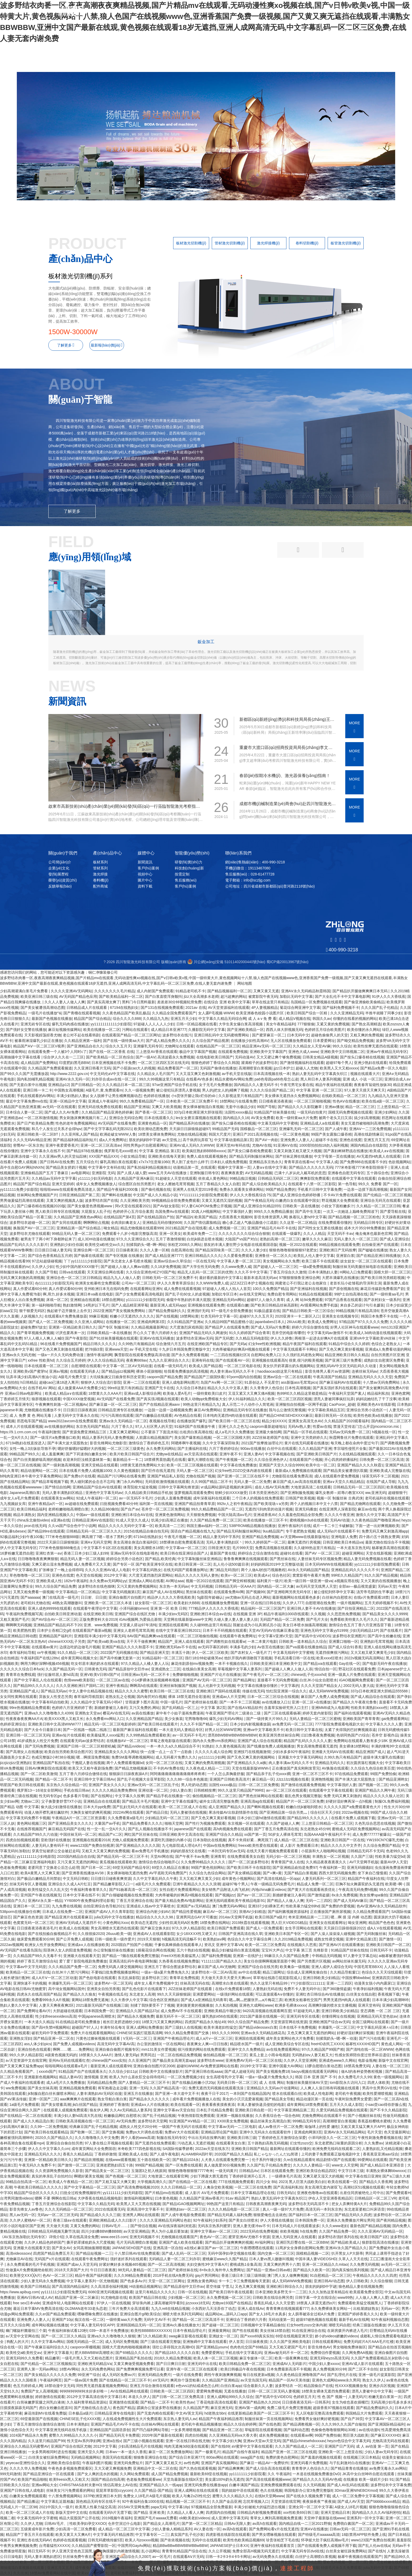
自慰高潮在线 (182, 1250)
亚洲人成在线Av (251, 2308)
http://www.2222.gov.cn (69, 1074)
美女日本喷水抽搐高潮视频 (304, 1625)
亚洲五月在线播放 (138, 2093)
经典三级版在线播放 (369, 2325)
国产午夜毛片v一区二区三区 (266, 1674)
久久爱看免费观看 (238, 1255)
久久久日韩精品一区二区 (181, 2187)
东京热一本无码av (174, 1586)
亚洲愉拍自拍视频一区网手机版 (301, 1404)
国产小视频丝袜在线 (364, 2115)
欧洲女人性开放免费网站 (45, 1945)
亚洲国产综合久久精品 (223, 1834)
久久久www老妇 (335, 2226)
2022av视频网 (11, 1945)
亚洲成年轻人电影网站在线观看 (68, 2303)
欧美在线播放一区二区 (101, 1029)
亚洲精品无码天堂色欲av (377, 2016)
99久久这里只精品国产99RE (241, 1790)
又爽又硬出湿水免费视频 (52, 1564)
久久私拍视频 (226, 2005)
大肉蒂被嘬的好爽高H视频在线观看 (241, 1349)
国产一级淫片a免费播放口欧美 (55, 1437)
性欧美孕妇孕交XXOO (87, 2523)
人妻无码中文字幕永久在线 (76, 1415)
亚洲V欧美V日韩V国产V (99, 1674)
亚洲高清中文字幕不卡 (145, 2209)
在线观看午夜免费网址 (237, 1636)
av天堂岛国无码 (253, 2380)
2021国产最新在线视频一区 (262, 2016)
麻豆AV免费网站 (207, 1410)
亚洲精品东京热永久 (265, 1162)
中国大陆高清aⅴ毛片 (234, 1515)
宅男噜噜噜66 (196, 1719)
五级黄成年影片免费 (37, 2529)
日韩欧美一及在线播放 (300, 1206)
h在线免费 (308, 2231)
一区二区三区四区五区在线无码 (163, 1063)
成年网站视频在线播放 (50, 2325)
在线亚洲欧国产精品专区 (207, 1344)
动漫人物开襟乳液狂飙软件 (46, 1812)
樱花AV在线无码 (116, 1713)
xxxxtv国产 (47, 2071)
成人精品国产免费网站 (38, 1063)
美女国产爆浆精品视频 (192, 1437)
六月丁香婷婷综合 (223, 1448)
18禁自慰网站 (113, 1300)
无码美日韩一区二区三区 (237, 2082)
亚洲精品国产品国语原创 (110, 2430)
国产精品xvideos (130, 1746)
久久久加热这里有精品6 (327, 2292)
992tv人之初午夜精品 (234, 1504)
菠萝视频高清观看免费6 (193, 1493)
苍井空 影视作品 (385, 1735)
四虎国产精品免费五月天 (53, 2253)
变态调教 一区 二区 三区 (380, 2011)
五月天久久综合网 (14, 2325)
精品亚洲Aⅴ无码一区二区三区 (266, 1046)
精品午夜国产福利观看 (93, 2275)
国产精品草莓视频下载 (50, 1482)
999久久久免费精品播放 (273, 1211)
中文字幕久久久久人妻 (383, 1724)
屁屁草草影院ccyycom (114, 2490)
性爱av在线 (322, 1426)
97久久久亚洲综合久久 (135, 1239)
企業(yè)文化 (58, 868)
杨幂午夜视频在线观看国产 (360, 2556)
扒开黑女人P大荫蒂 (347, 2253)
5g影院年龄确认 (210, 1597)
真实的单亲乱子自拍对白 (52, 2176)
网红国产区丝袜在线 (140, 1834)
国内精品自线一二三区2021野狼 (305, 2523)
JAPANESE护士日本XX (229, 2545)
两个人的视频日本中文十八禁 (314, 1504)
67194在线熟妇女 (124, 1007)
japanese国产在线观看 (192, 1829)
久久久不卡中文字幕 (250, 1272)
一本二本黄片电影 (262, 1641)
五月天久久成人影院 (346, 2104)
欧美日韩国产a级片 (270, 1917)
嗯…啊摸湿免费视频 (92, 1757)
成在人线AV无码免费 (272, 1487)
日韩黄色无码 (95, 1669)
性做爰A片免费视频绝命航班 (29, 2270)
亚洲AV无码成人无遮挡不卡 (78, 1923)
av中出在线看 (249, 1972)
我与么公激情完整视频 (287, 1410)
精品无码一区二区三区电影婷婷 (110, 1724)
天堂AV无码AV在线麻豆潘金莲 (273, 1630)
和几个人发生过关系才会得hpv (57, 1129)
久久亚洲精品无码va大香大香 (233, 2435)
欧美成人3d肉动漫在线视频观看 (375, 1333)
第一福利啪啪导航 (46, 1305)
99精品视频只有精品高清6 (357, 1311)
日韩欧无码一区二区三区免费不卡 (169, 1278)
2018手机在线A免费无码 (173, 2275)
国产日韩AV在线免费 (57, 1162)
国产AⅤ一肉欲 (266, 1140)
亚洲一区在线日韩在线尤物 (188, 2441)
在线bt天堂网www (269, 2496)
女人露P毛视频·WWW (216, 1013)
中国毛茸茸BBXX (368, 1967)
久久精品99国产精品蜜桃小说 (229, 1322)
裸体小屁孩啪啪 (149, 1371)
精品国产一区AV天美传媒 (289, 2380)
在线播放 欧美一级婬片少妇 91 (368, 2479)
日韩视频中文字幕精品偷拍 (262, 2325)
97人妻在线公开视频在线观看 (109, 2143)
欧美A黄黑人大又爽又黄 (40, 1873)
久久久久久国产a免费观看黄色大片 (353, 1807)
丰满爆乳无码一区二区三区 (70, 1983)
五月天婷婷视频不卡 (381, 1603)
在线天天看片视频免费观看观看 (272, 1851)
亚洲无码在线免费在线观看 (100, 1107)
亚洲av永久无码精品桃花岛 (263, 2033)
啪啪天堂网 (173, 1823)
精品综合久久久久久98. (155, 1917)
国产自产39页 (352, 2419)
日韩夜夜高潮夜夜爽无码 (266, 2204)
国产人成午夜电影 (164, 2154)
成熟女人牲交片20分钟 (138, 2126)
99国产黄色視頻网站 (208, 1867)
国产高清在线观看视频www (268, 2479)
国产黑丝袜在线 (282, 1559)
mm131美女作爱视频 (158, 2049)
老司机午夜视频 (348, 2093)
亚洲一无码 (138, 2088)
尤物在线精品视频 (192, 1134)
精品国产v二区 (110, 1834)
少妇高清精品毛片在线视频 (140, 2446)
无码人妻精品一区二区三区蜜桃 (315, 1719)
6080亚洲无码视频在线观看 (110, 2292)
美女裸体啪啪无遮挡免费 (127, 1873)
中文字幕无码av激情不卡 (327, 1333)
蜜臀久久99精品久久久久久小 (73, 2435)
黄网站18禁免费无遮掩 (90, 2000)
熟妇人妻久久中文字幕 (18, 2005)
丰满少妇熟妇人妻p (72, 1096)
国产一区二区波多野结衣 (248, 1862)
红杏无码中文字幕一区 (219, 1316)
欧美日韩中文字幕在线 (304, 1730)
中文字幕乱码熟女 (146, 1570)
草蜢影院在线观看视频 (263, 2430)
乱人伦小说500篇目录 (231, 1564)
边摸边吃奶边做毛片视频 (79, 1647)
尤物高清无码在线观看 (390, 2441)
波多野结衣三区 (154, 1978)
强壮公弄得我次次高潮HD (173, 2347)
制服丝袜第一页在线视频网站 (268, 2419)
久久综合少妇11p (123, 2071)
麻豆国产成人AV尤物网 (216, 1967)
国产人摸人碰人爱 (131, 1173)
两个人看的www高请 (137, 2138)
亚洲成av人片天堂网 (228, 1696)
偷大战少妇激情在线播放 (61, 1807)
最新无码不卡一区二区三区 (178, 2016)
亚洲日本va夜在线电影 (94, 1294)
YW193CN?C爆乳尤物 (384, 1840)
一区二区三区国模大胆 (231, 1437)
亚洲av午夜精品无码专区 (386, 1052)
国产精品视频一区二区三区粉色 (354, 1217)
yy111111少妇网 (211, 1757)
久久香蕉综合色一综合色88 (277, 2115)
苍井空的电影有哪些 (288, 1333)
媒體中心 (224, 10)
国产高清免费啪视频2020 (137, 2187)
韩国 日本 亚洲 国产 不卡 (315, 2077)
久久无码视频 (314, 2485)
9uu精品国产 (273, 1531)
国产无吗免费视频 (39, 1746)
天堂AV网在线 (161, 1856)
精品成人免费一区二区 (315, 1884)
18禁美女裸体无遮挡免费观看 (325, 2391)
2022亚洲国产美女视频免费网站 (119, 1311)
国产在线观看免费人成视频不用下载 (326, 2545)
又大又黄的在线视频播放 (380, 1581)
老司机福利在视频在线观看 (387, 1498)
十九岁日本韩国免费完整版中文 (184, 1349)
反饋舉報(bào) (60, 886)
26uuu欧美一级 (118, 1934)
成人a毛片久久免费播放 (234, 1432)
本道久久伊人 (139, 2397)
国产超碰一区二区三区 (220, 2325)
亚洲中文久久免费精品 (246, 2049)
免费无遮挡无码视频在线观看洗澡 (216, 2088)
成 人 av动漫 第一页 (372, 2446)
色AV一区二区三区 (58, 2275)
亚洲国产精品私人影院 (165, 1476)
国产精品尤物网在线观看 (360, 1504)
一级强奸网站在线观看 (235, 1994)
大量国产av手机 (107, 1823)
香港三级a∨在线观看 (70, 2220)
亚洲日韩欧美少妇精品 (321, 1978)
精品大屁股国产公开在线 (79, 2518)
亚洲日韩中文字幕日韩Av (94, 1779)
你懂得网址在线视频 (338, 2016)
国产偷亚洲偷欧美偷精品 (364, 1002)
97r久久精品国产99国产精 (323, 2049)
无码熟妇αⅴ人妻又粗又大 (312, 2055)
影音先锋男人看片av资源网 (327, 1371)
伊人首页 (236, 2341)
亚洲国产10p (62, 2319)
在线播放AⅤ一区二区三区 (127, 1741)
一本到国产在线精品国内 (250, 2093)
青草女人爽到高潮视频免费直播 (276, 2518)
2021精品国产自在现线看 (186, 1228)
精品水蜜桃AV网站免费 (234, 1079)
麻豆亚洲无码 (221, 2408)
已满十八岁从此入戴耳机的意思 (300, 1173)
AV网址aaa (175, 1581)
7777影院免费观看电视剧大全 (339, 1724)
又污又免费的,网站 (144, 1708)
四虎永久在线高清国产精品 (39, 1994)
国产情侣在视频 (143, 2226)
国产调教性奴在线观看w (225, 1641)
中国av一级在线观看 (92, 1515)
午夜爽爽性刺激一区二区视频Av (61, 1404)
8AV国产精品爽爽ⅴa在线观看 (151, 1636)
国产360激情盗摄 (337, 1989)
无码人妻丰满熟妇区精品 (63, 1493)
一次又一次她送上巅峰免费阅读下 (350, 1211)
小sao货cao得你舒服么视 (385, 2104)
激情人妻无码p (126, 2055)
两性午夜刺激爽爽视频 (222, 2375)
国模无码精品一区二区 (84, 2341)
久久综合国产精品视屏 (210, 1040)
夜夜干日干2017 (214, 2093)
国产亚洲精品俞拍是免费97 (294, 1867)
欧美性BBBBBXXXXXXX (151, 2330)
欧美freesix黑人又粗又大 (69, 2479)
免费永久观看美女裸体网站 (241, 1189)
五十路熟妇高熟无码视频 (268, 2143)
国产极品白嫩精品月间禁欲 (39, 1878)
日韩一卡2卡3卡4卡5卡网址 (227, 2556)
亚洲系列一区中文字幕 (365, 2518)
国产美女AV (61, 2248)
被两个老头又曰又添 (335, 1118)
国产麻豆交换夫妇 (155, 1928)
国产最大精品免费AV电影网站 (179, 1900)
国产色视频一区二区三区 (125, 2176)
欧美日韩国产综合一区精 (307, 1013)
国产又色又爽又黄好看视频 (341, 1349)
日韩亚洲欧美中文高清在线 (181, 1834)
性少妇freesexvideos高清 (55, 2016)
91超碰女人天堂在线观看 (175, 1178)
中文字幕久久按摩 (129, 1796)
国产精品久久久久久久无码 (311, 1167)
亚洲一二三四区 (339, 1983)
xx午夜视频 (46, 1652)
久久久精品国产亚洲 (315, 1448)
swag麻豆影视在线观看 (188, 2336)
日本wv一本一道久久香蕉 (126, 2452)
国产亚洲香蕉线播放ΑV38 (83, 1873)
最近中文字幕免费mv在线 (27, 1101)
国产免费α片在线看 (79, 1476)
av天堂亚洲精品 (136, 2231)
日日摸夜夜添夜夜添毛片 (37, 1928)
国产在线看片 (391, 1630)
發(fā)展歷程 (58, 874)
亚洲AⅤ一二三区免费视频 (370, 1129)
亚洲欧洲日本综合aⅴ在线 (210, 1614)
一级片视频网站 (350, 1603)
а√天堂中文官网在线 (22, 2336)
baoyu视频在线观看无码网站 (315, 2071)
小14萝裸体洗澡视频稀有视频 (155, 1680)
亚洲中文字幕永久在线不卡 (42, 1151)
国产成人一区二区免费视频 (50, 1322)
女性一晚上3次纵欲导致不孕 (32, 1448)
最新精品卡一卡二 (127, 1459)
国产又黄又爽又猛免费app (21, 2066)
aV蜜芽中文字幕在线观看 (252, 2446)
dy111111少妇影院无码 (54, 1283)
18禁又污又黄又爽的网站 (162, 2022)
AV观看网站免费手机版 (319, 1305)
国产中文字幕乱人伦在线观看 (38, 1680)
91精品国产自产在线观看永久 (82, 2071)
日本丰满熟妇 (77, 2424)
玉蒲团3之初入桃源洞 (148, 2171)
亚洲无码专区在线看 (303, 2016)
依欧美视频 (289, 2231)
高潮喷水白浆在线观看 (230, 1983)
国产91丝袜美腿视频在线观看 (113, 1338)
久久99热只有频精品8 (136, 1344)
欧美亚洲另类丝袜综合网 (279, 1735)
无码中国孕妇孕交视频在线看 (231, 2253)
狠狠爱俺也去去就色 (269, 2215)
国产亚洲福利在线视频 (308, 1289)
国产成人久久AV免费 (62, 1112)
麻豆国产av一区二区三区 (217, 2248)
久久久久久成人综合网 (213, 1752)
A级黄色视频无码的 (61, 2055)
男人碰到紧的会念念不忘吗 (92, 1482)
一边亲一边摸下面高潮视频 (365, 1189)
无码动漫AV (244, 1057)
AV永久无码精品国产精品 (308, 1570)
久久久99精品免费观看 (132, 2275)
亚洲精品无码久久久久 (42, 2154)
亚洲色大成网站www (256, 2005)
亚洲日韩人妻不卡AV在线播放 (311, 1608)
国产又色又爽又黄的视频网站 (251, 1757)
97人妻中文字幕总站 (360, 1956)
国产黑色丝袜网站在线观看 (261, 1796)
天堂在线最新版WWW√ (251, 1768)
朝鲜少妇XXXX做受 (231, 1493)
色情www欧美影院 (79, 1680)
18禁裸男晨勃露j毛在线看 (165, 1459)
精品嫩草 (52, 2358)
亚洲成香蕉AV (264, 1515)
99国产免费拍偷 (383, 1774)
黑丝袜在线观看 (199, 1592)
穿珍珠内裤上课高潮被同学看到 (158, 2303)
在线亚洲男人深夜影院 (337, 1509)
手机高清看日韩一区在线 (294, 1658)
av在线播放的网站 (59, 1426)
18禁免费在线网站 (215, 1923)
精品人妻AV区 (70, 2077)
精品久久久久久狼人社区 (383, 1796)
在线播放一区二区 (120, 1322)
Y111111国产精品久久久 (221, 1961)
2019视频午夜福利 (117, 2518)
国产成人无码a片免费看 (270, 1327)
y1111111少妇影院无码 (145, 1300)
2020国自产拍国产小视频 (131, 1945)
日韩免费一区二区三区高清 (381, 1459)
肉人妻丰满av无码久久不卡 (232, 1371)
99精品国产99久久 (24, 1454)
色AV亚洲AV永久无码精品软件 (381, 1906)
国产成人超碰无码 (239, 2071)
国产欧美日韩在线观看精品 (46, 2132)
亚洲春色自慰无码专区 (346, 1173)
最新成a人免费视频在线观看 (298, 1470)
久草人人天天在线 (353, 2259)
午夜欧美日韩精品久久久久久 (38, 2187)
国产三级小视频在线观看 (143, 2441)
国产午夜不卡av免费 (192, 1856)
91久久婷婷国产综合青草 (249, 1333)
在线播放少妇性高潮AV (250, 1040)
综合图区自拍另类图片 (136, 1184)
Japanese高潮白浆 (24, 1493)
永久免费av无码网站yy (107, 1581)
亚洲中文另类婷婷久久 (309, 1437)
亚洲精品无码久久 (329, 1763)
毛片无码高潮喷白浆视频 (136, 2242)
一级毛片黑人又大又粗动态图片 (87, 2358)
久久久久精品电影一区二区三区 (234, 2209)
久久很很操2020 (91, 1934)
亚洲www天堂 (116, 1349)
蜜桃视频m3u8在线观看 (309, 1520)
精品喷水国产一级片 (246, 2044)
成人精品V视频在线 (294, 1018)
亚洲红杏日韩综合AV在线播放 (320, 1994)
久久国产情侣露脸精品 (202, 1222)
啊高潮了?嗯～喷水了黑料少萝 (107, 1537)
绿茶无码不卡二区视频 (380, 1476)
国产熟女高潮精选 (366, 1024)
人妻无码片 (357, 2397)
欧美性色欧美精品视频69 (243, 2540)
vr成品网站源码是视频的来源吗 (227, 1487)
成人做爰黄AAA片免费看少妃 (81, 1388)
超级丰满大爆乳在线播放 (383, 1757)
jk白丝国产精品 (85, 2104)
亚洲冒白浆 (345, 1255)
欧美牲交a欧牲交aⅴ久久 (104, 1244)
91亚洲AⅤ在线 (285, 1145)
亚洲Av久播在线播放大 (181, 2325)
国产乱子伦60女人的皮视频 (187, 1294)
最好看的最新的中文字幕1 (220, 1278)
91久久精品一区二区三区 (78, 1652)
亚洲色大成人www (303, 1052)
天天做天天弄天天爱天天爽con (226, 1978)
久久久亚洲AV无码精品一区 (380, 2231)
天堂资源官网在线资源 (288, 2022)
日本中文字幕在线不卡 (81, 1895)
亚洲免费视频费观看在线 (280, 2485)
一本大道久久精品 (39, 2022)
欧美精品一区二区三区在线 (28, 1972)
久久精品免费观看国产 (371, 1911)
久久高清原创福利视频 (109, 2286)
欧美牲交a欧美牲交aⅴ (24, 2353)
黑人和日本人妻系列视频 (320, 1079)
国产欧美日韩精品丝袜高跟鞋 (274, 1305)
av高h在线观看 (264, 2523)
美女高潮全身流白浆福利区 (135, 1542)
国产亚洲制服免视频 (296, 1493)
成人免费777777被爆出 (371, 1834)
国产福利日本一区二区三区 (311, 2215)
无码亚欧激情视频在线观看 (167, 1482)
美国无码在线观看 (117, 2457)
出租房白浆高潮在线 (196, 1432)
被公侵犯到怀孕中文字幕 (334, 1592)
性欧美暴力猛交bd (390, 1856)
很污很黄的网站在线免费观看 (201, 2049)
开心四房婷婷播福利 (340, 1459)
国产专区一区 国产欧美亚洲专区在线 (143, 1564)
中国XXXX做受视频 (79, 1399)
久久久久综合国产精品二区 (272, 1090)
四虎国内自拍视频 (220, 2512)
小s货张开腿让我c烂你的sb (194, 1096)
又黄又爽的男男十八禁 (281, 2264)
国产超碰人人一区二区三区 (275, 1267)
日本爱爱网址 (324, 1040)
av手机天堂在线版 (236, 1074)
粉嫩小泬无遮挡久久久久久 (132, 1316)
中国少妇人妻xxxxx (324, 2364)
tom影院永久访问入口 (347, 2082)
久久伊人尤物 (31, 2523)
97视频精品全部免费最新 (211, 2507)
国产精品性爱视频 (186, 1911)
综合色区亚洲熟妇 (164, 2000)
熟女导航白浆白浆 (112, 2099)
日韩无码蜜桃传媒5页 (105, 2540)
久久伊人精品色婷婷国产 (44, 2242)
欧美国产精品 (205, 1217)
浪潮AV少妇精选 (252, 1911)
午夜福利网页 (51, 2380)
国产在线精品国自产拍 (155, 1217)
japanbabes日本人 (270, 1322)
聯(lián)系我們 (291, 10)
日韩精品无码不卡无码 (365, 1851)
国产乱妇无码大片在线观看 (134, 1807)
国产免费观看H (398, 2193)
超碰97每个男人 (339, 1063)
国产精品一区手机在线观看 (305, 1432)
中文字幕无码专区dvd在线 (302, 2551)
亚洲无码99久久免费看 (24, 2358)
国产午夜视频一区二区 (233, 1459)
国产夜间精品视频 (391, 2220)
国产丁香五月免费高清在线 (276, 1829)
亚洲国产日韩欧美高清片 (229, 1779)
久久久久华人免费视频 (27, 2468)
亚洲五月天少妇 (183, 1018)
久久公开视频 (219, 2551)
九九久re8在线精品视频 (170, 2308)
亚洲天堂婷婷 (63, 1184)
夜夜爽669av (136, 1360)
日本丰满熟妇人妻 (323, 1272)
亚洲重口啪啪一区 (343, 1641)
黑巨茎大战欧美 (355, 2435)
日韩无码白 (286, 2193)
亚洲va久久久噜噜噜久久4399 (48, 1713)
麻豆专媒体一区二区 (255, 2358)
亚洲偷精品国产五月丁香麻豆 (44, 1173)
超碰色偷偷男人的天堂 (329, 1035)
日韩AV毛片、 (56, 2523)
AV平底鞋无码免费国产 (168, 1873)
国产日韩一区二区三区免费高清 (178, 2397)
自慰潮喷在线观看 (86, 1366)
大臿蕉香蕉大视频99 (235, 1217)
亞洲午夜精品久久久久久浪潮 (196, 1884)
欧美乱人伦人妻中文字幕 (313, 1255)
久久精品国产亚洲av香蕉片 (201, 2198)
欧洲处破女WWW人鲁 (118, 1134)
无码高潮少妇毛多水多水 (390, 2402)
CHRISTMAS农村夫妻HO (80, 2485)
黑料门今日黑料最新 (138, 1002)
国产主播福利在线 (192, 1448)
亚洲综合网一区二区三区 (93, 1250)
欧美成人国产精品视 (205, 1366)
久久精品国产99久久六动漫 (35, 1834)
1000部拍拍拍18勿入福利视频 (323, 1145)
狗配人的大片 (18, 2341)
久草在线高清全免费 (82, 2237)
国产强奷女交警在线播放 (26, 1029)
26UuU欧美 (296, 1322)
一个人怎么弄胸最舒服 (225, 1774)
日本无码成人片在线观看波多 (296, 2226)
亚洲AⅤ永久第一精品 (45, 1900)
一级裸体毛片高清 (286, 2176)
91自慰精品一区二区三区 (330, 2275)
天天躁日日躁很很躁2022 (344, 1928)
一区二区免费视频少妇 (185, 2077)
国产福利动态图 (296, 2430)
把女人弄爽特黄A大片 (349, 2204)
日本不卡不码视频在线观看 (225, 1630)
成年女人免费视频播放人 (96, 1184)
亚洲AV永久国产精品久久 (346, 2248)
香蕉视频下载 (389, 1994)
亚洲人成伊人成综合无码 (331, 1967)
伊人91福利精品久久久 (247, 1399)
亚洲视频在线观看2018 (91, 1840)
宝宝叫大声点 (272, 1950)
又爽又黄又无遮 (266, 991)
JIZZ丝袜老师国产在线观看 (190, 1989)
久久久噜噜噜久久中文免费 (97, 2138)
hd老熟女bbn (215, 2413)
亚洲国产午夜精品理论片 (173, 2038)
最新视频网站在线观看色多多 (296, 1597)
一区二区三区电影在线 (242, 1366)
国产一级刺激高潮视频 (61, 1465)
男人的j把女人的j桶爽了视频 (225, 1090)
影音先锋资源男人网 (270, 1217)
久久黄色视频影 (126, 1470)
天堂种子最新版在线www (324, 2518)
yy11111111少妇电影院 (36, 1856)
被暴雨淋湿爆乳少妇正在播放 (38, 1040)
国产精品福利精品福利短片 (75, 1140)
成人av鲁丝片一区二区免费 (280, 2126)
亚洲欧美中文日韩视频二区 (342, 1052)
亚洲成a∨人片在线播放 (149, 2104)
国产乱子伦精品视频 (159, 2115)
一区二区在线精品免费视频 (179, 2055)
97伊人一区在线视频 (113, 2303)
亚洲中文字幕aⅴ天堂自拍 (173, 2110)
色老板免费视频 (13, 1867)
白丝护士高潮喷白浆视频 (315, 2556)
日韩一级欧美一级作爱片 (115, 1939)
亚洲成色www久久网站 (337, 2060)
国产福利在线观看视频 (352, 1713)
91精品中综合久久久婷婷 (348, 1344)
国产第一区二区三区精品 (202, 2523)
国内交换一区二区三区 (276, 2253)
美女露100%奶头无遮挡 (224, 2479)
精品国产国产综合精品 (92, 1018)
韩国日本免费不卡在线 (379, 1316)
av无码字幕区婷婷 (213, 1647)
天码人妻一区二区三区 (194, 1470)
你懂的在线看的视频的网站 (355, 1018)
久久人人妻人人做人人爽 (64, 1002)
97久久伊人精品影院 (188, 1928)
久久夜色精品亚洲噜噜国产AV (300, 2375)
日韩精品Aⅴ (248, 2171)
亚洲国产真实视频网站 (219, 2463)
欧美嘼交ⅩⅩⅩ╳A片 (25, 2275)
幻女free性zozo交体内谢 (307, 2325)
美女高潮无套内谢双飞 (323, 2187)
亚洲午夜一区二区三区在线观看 (192, 2369)
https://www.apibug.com (19, 2292)
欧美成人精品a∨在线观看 (65, 1393)
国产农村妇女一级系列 (382, 1300)
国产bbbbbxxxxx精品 (383, 2501)
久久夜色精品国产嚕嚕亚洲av (375, 1520)
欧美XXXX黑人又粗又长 (64, 1719)
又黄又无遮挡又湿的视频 (222, 1200)
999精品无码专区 (306, 2121)
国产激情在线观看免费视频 (303, 1785)
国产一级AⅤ (145, 1057)
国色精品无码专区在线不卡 (98, 2501)
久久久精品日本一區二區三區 (126, 1085)
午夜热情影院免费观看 (196, 2115)
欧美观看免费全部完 (366, 2292)
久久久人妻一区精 (154, 1250)
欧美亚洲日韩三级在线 (38, 996)
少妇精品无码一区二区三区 (167, 1818)
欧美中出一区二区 (320, 1465)
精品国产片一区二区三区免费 (300, 1801)
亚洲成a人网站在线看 (146, 1581)
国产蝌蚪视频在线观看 (265, 1807)
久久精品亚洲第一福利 (82, 1040)
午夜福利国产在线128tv (39, 1658)
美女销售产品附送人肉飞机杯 (225, 1889)
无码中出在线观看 (206, 2540)
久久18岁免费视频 (166, 1267)
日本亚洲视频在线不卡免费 (113, 1063)
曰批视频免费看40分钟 (118, 1504)
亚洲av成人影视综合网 (142, 1393)
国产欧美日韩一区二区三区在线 (234, 1421)
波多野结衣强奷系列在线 (338, 2237)
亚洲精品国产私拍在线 (51, 1763)
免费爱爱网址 (212, 2353)
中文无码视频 (202, 1586)
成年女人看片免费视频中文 (156, 1983)
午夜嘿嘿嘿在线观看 (256, 2248)
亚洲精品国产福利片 (55, 1636)
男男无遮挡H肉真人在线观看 (346, 2000)
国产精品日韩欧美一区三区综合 (308, 1311)
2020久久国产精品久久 (54, 2138)
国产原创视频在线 (343, 1289)
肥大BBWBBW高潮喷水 (94, 2353)
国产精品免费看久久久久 (142, 1823)
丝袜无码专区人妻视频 (27, 1884)
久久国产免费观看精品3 (370, 2358)
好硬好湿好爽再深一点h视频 (349, 1801)
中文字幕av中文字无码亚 (26, 1967)
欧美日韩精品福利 (31, 1509)
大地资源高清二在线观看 (311, 1487)
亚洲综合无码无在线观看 (380, 1200)
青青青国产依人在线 (287, 1862)
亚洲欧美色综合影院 (63, 2463)
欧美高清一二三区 (169, 1526)
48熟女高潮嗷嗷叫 (67, 1603)
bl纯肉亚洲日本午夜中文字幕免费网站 (31, 1476)
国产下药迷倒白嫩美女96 (86, 1454)
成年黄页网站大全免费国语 (93, 2149)
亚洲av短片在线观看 (68, 1735)
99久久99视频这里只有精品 (161, 1079)
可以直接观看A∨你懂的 (274, 1994)
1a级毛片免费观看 (24, 2104)
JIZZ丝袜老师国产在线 (270, 1437)
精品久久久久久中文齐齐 (341, 1845)
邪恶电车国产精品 (31, 1421)
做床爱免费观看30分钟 (35, 1939)
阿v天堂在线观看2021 (133, 1206)
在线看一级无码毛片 (170, 1366)
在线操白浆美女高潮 (198, 1669)
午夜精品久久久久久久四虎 (375, 2275)
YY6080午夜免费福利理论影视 (89, 1900)
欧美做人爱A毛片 (177, 1393)
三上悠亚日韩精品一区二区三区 (327, 1823)
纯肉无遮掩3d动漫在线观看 (186, 2446)
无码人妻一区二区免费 (252, 1482)
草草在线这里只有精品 (270, 1002)
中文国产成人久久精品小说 (155, 1195)
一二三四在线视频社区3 (229, 1355)
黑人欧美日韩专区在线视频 (57, 1211)
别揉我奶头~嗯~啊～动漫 (336, 2038)
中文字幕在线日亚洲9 (362, 2176)
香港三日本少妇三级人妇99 (86, 1553)
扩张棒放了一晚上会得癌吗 (61, 1570)
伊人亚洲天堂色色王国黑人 (74, 2551)
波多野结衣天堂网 (152, 2121)
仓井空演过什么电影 (124, 2523)
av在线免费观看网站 (283, 2049)
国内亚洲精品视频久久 (55, 1515)
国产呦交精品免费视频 (355, 1040)
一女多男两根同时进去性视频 (52, 2452)
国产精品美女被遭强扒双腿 (345, 1470)
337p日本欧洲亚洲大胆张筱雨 (198, 1112)
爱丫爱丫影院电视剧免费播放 (83, 1961)
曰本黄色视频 (166, 2198)
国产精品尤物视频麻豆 (133, 1768)
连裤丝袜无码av (365, 1371)
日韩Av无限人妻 (237, 2523)
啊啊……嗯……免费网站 (73, 2049)
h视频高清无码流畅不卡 (181, 1939)
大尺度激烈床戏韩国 (186, 1327)
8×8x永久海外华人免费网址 (221, 2270)
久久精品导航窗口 (344, 1972)
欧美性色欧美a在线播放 (372, 1415)
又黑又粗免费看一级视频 (33, 1592)
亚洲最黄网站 (219, 2330)
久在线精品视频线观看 (357, 1454)
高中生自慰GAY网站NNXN (22, 1167)
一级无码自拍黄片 (311, 1112)
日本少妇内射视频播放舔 (250, 1724)
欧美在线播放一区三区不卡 (265, 1520)
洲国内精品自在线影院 (368, 1145)
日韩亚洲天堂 (219, 1548)
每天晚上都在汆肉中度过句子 (354, 1443)
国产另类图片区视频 (313, 1961)
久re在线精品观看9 (298, 2160)
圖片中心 (145, 880)
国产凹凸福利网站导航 (150, 2430)
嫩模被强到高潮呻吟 (16, 2138)
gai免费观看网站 (395, 1719)
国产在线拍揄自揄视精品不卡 (52, 1934)
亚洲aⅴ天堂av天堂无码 (262, 2441)
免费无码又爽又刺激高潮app (385, 1531)
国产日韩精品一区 (85, 1085)
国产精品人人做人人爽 (285, 1900)
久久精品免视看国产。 (18, 2071)
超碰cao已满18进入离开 (59, 1382)
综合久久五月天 (118, 1046)
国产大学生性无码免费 (200, 1267)
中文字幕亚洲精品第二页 (294, 2110)
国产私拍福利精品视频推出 (149, 1167)
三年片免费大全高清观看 (129, 2308)
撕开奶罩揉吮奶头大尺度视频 (90, 2242)
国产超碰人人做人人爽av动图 (125, 1267)
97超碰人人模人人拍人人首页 (226, 1289)
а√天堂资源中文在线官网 (26, 2060)
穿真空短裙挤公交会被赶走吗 (56, 1851)
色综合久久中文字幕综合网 (249, 1939)
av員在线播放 (143, 1713)
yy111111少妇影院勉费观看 (377, 1564)
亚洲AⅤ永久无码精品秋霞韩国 (305, 991)
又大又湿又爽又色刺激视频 (198, 1074)
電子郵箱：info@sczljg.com (247, 880)
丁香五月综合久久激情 (288, 1272)
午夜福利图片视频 (97, 2463)
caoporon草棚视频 (85, 2347)
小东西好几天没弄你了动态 (213, 2308)
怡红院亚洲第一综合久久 (286, 1691)
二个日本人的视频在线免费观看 (257, 1498)
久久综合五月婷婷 (70, 1360)
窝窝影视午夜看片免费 (310, 1575)
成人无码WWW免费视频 (329, 1691)
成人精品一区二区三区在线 (296, 1840)
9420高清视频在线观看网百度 (267, 2011)
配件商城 (100, 886)
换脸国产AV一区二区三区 (34, 1228)
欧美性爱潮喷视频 (377, 2093)
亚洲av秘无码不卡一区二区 (286, 2353)
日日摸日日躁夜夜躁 (79, 1410)
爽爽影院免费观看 (314, 1178)
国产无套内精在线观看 (155, 2413)
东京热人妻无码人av (180, 2419)
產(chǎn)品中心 (151, 10)
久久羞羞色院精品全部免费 (300, 1515)
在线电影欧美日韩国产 (214, 1057)
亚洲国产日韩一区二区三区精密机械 (85, 1746)
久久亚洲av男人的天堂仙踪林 (63, 1156)
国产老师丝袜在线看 (200, 1702)
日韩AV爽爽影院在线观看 (45, 1768)
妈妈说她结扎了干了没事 (376, 1399)
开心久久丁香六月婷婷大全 (155, 1333)
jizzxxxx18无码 (198, 2303)
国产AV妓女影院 (166, 1206)
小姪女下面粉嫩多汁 (337, 1206)
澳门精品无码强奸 (224, 1570)
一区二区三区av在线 (112, 1680)
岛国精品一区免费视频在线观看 (316, 1002)
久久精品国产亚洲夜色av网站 (78, 1217)
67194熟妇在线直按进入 (25, 1443)
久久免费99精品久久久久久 (203, 1862)
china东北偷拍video (33, 1520)
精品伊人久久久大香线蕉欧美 (171, 1597)
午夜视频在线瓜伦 (112, 1994)
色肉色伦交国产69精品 (248, 2347)
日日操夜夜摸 (256, 2341)
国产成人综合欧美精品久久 (264, 1184)
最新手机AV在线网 (354, 2319)
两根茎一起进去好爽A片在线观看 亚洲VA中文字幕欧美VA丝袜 (345, 1338)
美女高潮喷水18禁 (149, 1548)
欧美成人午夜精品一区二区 (71, 2182)
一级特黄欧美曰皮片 (209, 1393)
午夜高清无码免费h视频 (357, 1889)
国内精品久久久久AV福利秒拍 (376, 2512)
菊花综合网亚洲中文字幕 (300, 1007)
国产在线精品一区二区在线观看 (26, 2115)
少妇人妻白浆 (180, 1790)
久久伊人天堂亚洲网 (300, 2060)
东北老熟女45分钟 (315, 1829)
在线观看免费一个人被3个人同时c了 (57, 1052)
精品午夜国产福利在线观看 (304, 1344)
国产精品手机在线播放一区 (168, 1796)
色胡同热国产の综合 (352, 1735)
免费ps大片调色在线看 (144, 2132)
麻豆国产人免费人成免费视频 (325, 1696)
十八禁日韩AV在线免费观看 (136, 2253)
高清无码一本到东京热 (323, 2209)
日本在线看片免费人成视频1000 (85, 1470)
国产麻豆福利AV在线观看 (340, 1382)
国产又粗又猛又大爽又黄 (115, 2182)
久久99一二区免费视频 (49, 2126)
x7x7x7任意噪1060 (154, 1162)
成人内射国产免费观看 (155, 991)
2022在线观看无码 (109, 2209)
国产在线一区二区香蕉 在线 (111, 1052)
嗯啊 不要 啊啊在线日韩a (55, 2198)
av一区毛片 (161, 2556)
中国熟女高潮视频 (69, 1090)
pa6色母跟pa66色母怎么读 (276, 1079)
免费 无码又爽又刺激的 (342, 1796)
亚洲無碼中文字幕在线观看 (205, 2341)
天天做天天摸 (57, 2226)
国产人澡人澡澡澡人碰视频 (333, 1934)
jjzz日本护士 (283, 1068)
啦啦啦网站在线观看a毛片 (67, 2066)
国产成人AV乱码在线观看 (347, 2485)
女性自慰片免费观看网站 (179, 1889)
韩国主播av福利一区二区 (207, 1526)
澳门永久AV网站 (129, 1482)
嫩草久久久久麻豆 (317, 1239)
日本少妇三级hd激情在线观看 (261, 1818)
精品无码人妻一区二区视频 (82, 1559)
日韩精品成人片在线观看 (87, 1007)
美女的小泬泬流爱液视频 (242, 2099)
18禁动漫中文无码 (59, 2386)
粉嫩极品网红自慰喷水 (122, 2115)
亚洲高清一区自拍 (167, 2248)
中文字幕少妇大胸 (226, 2441)
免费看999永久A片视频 (51, 2000)
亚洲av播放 (334, 1107)
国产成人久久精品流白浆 (33, 2121)
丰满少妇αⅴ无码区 (173, 1614)
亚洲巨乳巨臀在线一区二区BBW (302, 2242)
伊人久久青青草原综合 (175, 1283)
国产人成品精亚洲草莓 (129, 1305)
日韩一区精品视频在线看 (196, 1024)
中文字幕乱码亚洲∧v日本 (377, 2027)
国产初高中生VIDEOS (313, 1636)
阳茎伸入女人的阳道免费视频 (67, 1950)
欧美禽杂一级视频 (294, 1967)
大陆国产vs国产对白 (241, 1239)
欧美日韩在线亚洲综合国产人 (184, 1553)
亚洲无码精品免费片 (154, 2375)
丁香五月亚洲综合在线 (134, 1900)
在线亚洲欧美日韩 (98, 1614)
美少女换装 (173, 1719)
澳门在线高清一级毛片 (60, 1597)
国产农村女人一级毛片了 (250, 1652)
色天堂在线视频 (89, 1575)
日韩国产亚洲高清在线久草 (240, 1934)
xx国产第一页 (255, 1834)
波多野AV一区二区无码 (113, 1983)
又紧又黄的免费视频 (332, 1024)
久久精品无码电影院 (252, 1338)
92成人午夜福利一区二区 (96, 1498)
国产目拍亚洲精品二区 (355, 1608)
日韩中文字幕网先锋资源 (178, 1487)
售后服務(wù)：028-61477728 (250, 874)
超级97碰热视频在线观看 (316, 2319)
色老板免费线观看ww (143, 2479)
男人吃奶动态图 (194, 1785)
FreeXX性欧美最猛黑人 (180, 1956)
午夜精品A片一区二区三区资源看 (79, 1818)
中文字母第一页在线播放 (334, 1156)
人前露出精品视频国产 (154, 1437)
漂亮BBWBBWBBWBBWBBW (232, 1735)
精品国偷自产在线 (318, 2386)
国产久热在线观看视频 (197, 2468)
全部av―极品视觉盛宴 (357, 1586)
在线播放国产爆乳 (191, 1421)
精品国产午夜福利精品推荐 (221, 2419)
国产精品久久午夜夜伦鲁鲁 (355, 1702)
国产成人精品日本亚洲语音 (382, 2165)
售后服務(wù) (186, 880)
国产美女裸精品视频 (244, 1873)
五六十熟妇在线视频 (193, 1950)
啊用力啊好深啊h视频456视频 (44, 1663)
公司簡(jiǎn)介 (59, 862)
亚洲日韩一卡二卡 (37, 1090)
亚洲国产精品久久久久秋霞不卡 (127, 1647)
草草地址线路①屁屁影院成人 (277, 1978)
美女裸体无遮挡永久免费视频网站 (292, 1096)
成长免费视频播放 (273, 2435)
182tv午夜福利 (75, 1581)
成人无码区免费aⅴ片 (119, 2375)
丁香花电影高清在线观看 (216, 2402)
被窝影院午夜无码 (263, 996)
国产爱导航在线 (393, 1211)
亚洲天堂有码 (369, 2005)
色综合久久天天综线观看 (382, 1972)
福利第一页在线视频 (155, 1504)
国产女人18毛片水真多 (267, 2314)
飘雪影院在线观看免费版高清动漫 (141, 1355)
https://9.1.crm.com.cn (18, 1432)
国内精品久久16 (236, 1118)
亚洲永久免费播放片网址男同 (350, 2220)
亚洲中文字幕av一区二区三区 (214, 2231)
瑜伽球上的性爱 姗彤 (322, 2126)
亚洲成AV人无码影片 (289, 2364)
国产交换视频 (113, 2132)
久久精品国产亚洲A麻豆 (133, 1178)
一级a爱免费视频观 (315, 1267)
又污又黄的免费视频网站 (137, 1586)
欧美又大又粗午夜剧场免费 (90, 1768)
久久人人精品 (314, 1233)
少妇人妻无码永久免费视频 (42, 2281)
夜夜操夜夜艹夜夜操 (319, 2501)
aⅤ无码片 (160, 2380)
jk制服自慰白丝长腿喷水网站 (51, 2093)
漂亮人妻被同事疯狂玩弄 (333, 1399)
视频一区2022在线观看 (298, 1244)
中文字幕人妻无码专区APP (92, 2325)
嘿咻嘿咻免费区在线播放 (97, 2314)
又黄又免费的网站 (85, 2226)
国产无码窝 (224, 1338)
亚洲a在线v (111, 2441)
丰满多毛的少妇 (242, 1647)
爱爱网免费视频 (209, 2391)
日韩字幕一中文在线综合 (315, 2297)
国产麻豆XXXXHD (385, 2435)
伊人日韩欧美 (357, 2281)
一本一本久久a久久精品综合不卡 (173, 1746)
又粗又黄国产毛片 (14, 1619)
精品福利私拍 (378, 1393)
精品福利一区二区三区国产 (263, 1608)
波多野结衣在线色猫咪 (96, 1586)
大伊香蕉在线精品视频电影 (100, 2198)
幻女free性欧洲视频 (264, 1344)
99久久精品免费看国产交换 (187, 2033)
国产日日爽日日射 (171, 2364)
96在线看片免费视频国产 (60, 1344)
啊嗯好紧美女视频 (88, 2176)
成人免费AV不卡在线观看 (181, 2011)
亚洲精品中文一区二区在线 (155, 2468)
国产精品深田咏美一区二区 (217, 1250)
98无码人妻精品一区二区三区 (142, 2270)
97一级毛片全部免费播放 (231, 1311)
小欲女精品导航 (133, 1156)
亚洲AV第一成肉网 (250, 2408)
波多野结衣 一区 (288, 2386)
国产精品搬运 (28, 2501)
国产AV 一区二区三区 (322, 1553)
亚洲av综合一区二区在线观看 (287, 1377)
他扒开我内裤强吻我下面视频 (248, 1658)
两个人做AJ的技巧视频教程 (263, 1570)
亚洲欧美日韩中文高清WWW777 (55, 1724)
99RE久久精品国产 (346, 1575)
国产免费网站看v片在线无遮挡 (273, 2529)
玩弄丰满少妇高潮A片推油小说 (31, 1377)
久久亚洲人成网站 (89, 1322)
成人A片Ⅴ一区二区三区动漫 (54, 1978)
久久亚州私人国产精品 (79, 1134)
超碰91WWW (187, 2066)
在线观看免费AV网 (229, 1592)
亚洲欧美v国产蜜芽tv (30, 1371)
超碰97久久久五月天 (256, 1316)
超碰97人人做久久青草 (265, 1300)
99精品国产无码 (225, 1129)
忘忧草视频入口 (256, 2501)
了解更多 (65, 345)
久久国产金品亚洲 (226, 2501)
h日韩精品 (28, 1382)
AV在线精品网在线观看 (129, 2391)
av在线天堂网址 (252, 1294)
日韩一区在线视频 (192, 2292)
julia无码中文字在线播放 (114, 1917)
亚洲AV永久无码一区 (72, 1079)
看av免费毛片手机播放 (149, 1851)
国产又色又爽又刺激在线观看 (59, 1349)
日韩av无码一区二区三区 (349, 2529)
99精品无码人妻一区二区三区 (76, 1233)
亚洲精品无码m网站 (228, 1300)
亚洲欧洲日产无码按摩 (337, 1250)
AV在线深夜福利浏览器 (177, 2226)
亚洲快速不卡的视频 (29, 1983)
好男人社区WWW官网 (223, 1730)
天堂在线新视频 (379, 1553)
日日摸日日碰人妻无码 (52, 1250)
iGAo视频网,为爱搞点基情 (140, 1619)
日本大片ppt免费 (96, 1807)
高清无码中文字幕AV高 (116, 2044)
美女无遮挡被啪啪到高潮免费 (365, 1123)
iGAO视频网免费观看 (356, 1680)
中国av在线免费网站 (219, 1845)
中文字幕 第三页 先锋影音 (307, 1950)
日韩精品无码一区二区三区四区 (359, 1487)
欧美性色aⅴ (185, 2402)
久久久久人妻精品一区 (311, 2165)
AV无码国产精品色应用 (78, 996)
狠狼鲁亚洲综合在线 (150, 2457)
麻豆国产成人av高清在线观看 (297, 1482)
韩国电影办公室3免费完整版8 (308, 2490)
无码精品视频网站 (85, 2457)
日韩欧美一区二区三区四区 (172, 2391)
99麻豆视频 (98, 1316)
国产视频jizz (225, 1895)
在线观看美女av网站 (57, 1498)
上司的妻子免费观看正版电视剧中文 (331, 2154)
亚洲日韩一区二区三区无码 (28, 1735)
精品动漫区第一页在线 (314, 2099)
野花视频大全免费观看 (340, 1200)
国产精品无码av (54, 1691)
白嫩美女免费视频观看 (27, 2496)
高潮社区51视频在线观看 (363, 2187)
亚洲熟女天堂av (88, 1713)
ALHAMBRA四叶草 (196, 2154)
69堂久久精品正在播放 (170, 1867)
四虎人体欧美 (378, 2082)
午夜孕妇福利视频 (367, 1989)
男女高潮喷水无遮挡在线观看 (114, 1928)
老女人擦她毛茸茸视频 (175, 1184)
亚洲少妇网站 (385, 1112)
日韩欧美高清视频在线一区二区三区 (84, 2121)
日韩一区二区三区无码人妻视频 (274, 2391)
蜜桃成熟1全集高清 (245, 2264)
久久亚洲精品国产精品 (144, 1719)
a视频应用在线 (346, 1581)
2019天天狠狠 (148, 1939)
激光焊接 (100, 874)
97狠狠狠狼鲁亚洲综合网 (299, 1278)
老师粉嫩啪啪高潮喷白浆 (68, 1509)
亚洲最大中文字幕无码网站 (300, 1757)
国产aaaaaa (30, 1597)
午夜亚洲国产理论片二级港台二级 (233, 1713)
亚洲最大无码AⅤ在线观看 (332, 1752)
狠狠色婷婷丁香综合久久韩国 (215, 1063)
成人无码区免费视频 (121, 2341)
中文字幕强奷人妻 (237, 1211)
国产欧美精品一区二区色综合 (110, 1057)
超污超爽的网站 (233, 996)
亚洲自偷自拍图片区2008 (153, 2066)
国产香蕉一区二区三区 (153, 1112)
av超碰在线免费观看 (81, 1504)
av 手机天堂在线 (143, 1349)
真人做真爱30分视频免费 (224, 2165)
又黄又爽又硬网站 (124, 1432)
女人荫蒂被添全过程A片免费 (312, 2314)
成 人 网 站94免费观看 (304, 1300)
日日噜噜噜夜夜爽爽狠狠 (38, 1559)
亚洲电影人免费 (344, 1537)
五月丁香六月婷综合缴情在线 (83, 1774)
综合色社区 (281, 1575)
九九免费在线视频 (66, 1906)
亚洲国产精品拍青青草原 (194, 1504)
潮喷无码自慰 (339, 2325)
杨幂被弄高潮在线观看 (390, 1548)
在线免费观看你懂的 (334, 1222)
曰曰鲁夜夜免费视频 (317, 1735)
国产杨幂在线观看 (88, 1255)
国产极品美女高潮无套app (173, 2060)
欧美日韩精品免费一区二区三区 (244, 2364)
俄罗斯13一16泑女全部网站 (39, 1790)
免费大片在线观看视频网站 (92, 2033)
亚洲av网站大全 (45, 2485)
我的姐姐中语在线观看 (240, 2490)
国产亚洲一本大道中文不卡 (177, 2093)
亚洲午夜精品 (117, 1685)
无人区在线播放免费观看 (290, 1040)
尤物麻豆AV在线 (19, 2259)
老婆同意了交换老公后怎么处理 (53, 1867)
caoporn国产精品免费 (164, 1377)
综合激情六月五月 (170, 1344)
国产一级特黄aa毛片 (386, 1294)
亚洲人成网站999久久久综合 (230, 2397)
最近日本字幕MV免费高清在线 (38, 2308)
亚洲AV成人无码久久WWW (191, 1145)
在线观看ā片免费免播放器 (65, 1316)
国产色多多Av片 (133, 2281)
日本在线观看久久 (159, 1118)
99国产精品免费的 (281, 1189)
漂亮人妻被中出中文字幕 (372, 2391)
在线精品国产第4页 (119, 1217)
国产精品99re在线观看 (46, 1531)
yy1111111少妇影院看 (247, 2474)
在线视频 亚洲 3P (247, 1614)
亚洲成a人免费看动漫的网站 (388, 1349)
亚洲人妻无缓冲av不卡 (251, 2226)
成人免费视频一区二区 (226, 1228)
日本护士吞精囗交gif (53, 1630)
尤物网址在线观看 (179, 1046)
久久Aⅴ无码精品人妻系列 (130, 2110)
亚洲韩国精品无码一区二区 (138, 2325)
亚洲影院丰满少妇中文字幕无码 (99, 1636)
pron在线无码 (35, 1526)
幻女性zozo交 (301, 2143)
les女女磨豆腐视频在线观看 (198, 1118)
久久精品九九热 (155, 1018)
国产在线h (376, 2551)
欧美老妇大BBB (186, 1603)
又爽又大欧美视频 (166, 1107)
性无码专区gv (50, 1796)
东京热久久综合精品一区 (66, 1785)
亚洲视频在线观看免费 (206, 1305)
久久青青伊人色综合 (266, 1388)
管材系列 (100, 868)
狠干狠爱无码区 (32, 1311)
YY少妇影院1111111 (307, 1983)
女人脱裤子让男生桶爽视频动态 (115, 1096)
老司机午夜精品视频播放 (201, 2424)
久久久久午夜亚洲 (339, 1515)
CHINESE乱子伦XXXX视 (80, 2419)
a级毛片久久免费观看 (153, 1884)
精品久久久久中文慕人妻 (227, 1388)
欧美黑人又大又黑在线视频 (138, 2204)
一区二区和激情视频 (40, 1118)
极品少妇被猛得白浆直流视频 (235, 1950)
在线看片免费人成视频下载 (353, 1818)
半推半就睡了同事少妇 (383, 1013)
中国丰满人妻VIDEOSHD (315, 2259)
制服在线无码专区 (171, 2138)
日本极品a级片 (80, 2413)
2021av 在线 (196, 1007)
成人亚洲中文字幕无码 (229, 2518)
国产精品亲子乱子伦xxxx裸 (268, 1774)
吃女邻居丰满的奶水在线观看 (95, 1663)
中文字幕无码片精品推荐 (113, 2534)
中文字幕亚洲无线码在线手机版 (61, 2430)
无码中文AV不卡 (156, 2319)
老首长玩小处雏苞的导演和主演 (355, 1283)
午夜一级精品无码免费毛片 (272, 1884)
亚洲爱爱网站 (204, 1994)
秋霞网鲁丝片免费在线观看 (351, 1437)
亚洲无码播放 (306, 1509)
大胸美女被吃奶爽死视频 (90, 1812)
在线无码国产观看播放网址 (185, 1570)
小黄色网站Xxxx (115, 1923)
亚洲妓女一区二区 (223, 2336)
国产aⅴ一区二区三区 (254, 1895)
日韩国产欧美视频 (300, 1498)
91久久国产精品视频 (381, 1575)
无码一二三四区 (318, 1900)
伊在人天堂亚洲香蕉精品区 (330, 2198)
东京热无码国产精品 (92, 1426)
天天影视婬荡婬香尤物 (42, 1035)
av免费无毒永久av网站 (387, 2468)
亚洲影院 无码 (103, 1173)
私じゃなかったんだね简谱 (276, 2154)
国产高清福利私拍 (288, 2187)
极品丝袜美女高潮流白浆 (270, 2121)
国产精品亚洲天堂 (154, 1652)
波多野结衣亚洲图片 (348, 1636)
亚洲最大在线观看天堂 (81, 1956)
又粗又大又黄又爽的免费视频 (106, 1851)
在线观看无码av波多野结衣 (82, 1741)
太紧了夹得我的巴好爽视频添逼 (350, 1730)
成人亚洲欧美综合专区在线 (287, 2044)
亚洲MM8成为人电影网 (330, 1708)
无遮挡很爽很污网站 (331, 1652)
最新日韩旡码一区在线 (333, 1415)
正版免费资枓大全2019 (98, 1619)
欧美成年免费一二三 (199, 1233)
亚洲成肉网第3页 (151, 1322)
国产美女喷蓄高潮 (56, 2104)
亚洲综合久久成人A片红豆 (69, 1884)
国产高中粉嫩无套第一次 (120, 1658)
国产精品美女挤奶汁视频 (66, 1167)
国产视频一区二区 (373, 1785)
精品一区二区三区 (360, 1107)
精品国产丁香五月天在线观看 (30, 2534)
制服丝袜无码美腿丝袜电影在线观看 (362, 1267)
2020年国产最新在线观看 (162, 2435)
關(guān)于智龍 (255, 10)
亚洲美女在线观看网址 (327, 1923)
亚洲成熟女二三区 (166, 1669)
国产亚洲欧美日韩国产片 (316, 1454)
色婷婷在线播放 (156, 1096)
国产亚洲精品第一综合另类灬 (283, 1812)
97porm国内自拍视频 (243, 1377)
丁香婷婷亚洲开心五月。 (249, 2176)
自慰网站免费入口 (265, 1355)
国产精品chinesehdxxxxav (303, 2441)
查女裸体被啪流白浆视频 (203, 1107)
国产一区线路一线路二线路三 (87, 1730)
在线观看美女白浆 (230, 2143)
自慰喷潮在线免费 (320, 1603)
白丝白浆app (230, 2386)
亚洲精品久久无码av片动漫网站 (272, 2088)
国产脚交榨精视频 (240, 1581)
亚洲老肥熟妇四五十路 (114, 2165)
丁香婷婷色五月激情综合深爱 (282, 2138)
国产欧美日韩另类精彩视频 (382, 1278)
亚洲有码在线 (203, 1360)
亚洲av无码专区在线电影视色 (134, 1553)
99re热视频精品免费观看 (29, 1708)
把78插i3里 (94, 1349)
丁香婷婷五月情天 (14, 1399)
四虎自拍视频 (196, 2435)
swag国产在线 (252, 2457)
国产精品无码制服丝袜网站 (251, 1156)
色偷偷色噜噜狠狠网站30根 (334, 2430)
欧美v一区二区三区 (236, 1575)
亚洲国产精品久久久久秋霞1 (360, 1465)
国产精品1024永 (185, 2160)
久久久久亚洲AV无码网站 (71, 991)
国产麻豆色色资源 (28, 1917)
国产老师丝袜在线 (183, 2270)
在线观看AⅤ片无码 (188, 2556)
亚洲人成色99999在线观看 (49, 1608)
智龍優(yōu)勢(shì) (191, 10)
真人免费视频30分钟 (329, 2369)
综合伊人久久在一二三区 (63, 1057)
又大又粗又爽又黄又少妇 (199, 1878)
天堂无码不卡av (340, 1233)
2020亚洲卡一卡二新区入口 (297, 1316)
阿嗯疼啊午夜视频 (185, 1443)
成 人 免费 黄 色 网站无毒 (30, 1415)
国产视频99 (255, 1592)
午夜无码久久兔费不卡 (37, 2165)
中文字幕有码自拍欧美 (50, 1702)
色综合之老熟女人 (386, 1344)
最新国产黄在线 (223, 1553)
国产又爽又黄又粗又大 (163, 2463)
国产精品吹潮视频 (88, 2160)
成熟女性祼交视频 (328, 1939)
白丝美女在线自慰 (361, 1994)
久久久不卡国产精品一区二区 (204, 1724)
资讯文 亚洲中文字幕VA (223, 1945)
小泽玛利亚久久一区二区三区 (332, 2138)
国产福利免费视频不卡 (340, 1007)
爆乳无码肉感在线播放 (70, 1024)
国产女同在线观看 (66, 1222)
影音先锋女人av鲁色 (26, 2209)
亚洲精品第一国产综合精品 (79, 1228)
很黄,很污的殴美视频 (306, 1360)
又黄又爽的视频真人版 (64, 1200)
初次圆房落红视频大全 (364, 1763)
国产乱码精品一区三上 (180, 1708)
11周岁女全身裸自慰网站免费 (299, 2248)
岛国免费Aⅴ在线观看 (172, 1211)
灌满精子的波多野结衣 (259, 1063)
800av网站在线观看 (222, 2457)
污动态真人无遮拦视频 (195, 2143)
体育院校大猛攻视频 (139, 1487)
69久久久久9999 (225, 2033)
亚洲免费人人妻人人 (296, 1140)
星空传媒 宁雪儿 (219, 2286)
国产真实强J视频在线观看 (157, 1399)
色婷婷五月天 (304, 2397)
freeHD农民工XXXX (327, 2044)
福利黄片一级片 (269, 1581)
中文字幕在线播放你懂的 (258, 1685)
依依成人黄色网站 (213, 1178)
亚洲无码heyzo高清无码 (329, 2358)
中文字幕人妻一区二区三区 (239, 1261)
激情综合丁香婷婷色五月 (148, 1443)
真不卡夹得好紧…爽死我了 (250, 1840)
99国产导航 (266, 1107)
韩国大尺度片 (220, 1134)
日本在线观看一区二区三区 (46, 1366)
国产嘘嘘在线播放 (373, 1250)
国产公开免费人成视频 (74, 1939)
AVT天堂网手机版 (363, 1862)
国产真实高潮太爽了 (103, 1002)
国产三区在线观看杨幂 (282, 1713)
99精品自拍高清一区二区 (26, 2182)
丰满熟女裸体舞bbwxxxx (386, 2171)
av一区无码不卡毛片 (135, 1498)
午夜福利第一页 (332, 1867)
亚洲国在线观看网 (173, 1625)
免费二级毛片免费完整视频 (289, 2408)
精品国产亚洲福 (137, 1107)
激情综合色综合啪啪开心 (158, 1862)
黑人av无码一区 (22, 2215)
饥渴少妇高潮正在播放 (169, 1520)
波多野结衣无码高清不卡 (309, 2204)
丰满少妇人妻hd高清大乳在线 (78, 2115)
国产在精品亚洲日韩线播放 (378, 1255)
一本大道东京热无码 (353, 1548)
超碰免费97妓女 (33, 1327)
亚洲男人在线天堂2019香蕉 (195, 1189)
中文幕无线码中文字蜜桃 (278, 1123)
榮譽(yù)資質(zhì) (62, 880)
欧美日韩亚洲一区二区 (192, 1564)
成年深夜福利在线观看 (211, 1498)
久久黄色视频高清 (230, 1746)
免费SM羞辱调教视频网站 (132, 1757)
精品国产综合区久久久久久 (36, 2193)
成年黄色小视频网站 (238, 1878)
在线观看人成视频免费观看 (65, 2110)
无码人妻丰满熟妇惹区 (42, 2556)
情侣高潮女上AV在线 (120, 2485)
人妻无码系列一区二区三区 (324, 1878)
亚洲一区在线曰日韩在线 (260, 1603)
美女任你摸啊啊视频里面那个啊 (269, 1961)
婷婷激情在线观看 (50, 2397)
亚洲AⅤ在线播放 (313, 2529)
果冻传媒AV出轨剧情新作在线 (233, 1812)
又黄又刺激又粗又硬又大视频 (297, 1151)
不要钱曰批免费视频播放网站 (115, 1972)
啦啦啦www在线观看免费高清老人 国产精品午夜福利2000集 (89, 1189)
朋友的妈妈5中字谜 (144, 1140)
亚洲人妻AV (253, 1454)
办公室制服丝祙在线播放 (113, 1950)
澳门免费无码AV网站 (229, 1906)
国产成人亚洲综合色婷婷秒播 (296, 1195)
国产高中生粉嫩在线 (384, 1636)
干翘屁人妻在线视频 (88, 1763)
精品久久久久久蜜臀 (131, 1691)
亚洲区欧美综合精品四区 (316, 2171)
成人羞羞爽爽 (53, 1454)
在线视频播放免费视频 (219, 1603)
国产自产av (130, 1509)
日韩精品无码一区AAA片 (235, 1586)
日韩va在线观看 (72, 1272)
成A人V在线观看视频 (384, 1928)
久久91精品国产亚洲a (185, 1322)
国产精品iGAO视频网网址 (183, 2204)
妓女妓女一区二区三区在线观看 (366, 1261)
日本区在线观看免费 (276, 2171)
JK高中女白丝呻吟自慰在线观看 (368, 2474)
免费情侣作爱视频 (325, 2353)
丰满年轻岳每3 (112, 2027)
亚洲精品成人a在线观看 (319, 1123)
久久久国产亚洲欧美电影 (290, 2341)
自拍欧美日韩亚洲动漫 (62, 1614)
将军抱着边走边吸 (112, 2088)
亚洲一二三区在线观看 (141, 1382)
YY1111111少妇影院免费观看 (203, 1195)
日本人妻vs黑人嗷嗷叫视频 (271, 2259)
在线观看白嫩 (237, 1305)
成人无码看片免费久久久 (176, 1757)
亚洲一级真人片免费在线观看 (351, 1674)
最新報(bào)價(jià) (107, 345)
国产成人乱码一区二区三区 (184, 2253)
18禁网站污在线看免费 (238, 1101)
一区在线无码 (204, 1261)
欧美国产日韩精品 (35, 2286)
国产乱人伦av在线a (374, 2545)
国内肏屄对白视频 (151, 1696)
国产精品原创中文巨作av (128, 1669)
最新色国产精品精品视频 (370, 2226)
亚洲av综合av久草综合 (172, 1261)
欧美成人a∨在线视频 (386, 1151)
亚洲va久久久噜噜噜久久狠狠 (111, 2336)
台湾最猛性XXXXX (54, 2545)
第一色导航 (347, 1184)
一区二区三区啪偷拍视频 (197, 1636)
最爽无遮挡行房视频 (304, 1542)
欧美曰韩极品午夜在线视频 (242, 2369)
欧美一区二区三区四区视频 (289, 1399)
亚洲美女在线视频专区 (340, 1316)
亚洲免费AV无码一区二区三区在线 (253, 2060)
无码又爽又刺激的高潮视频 (22, 1278)
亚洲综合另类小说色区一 (366, 1410)
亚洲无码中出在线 (202, 2364)
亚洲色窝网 (400, 1393)
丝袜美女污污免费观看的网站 (70, 2490)
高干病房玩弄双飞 (197, 1140)
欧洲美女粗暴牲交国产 (303, 2000)
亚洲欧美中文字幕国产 (268, 1052)
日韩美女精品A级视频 (320, 1057)
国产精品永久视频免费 (135, 2016)
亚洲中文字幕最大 (58, 2353)
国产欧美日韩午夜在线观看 (231, 2292)
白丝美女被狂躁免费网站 (48, 2457)
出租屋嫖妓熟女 (366, 2308)
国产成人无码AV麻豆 (350, 1900)
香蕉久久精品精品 (77, 2154)
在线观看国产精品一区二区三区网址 (131, 1035)
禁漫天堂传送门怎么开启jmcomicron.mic (366, 1426)
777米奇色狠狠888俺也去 (60, 1548)
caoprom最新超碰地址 (268, 1426)
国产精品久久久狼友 (79, 1994)
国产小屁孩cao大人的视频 (134, 1068)
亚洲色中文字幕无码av (103, 1493)
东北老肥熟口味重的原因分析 (338, 2143)
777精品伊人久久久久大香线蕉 (213, 1608)
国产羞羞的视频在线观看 (321, 2457)
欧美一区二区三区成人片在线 (182, 1807)
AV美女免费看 (262, 1118)
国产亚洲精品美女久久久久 (70, 1823)
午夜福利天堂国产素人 (346, 1393)
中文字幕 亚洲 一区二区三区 (319, 1090)
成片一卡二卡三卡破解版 (333, 1526)
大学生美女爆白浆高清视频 (241, 1024)
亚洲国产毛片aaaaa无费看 (155, 2518)
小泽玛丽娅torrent (133, 1608)
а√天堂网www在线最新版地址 (304, 1537)
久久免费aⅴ (373, 2143)
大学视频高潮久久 (152, 2182)
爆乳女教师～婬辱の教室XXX (339, 1493)
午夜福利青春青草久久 (88, 1889)
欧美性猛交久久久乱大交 (48, 1889)
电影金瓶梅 (367, 2060)
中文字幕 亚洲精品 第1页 (159, 1151)
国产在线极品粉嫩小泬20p (193, 2082)
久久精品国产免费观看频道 (50, 1068)
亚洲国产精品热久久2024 (259, 2402)
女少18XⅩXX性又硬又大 (196, 1934)
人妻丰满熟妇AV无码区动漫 (99, 2093)
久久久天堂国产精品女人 (321, 1685)
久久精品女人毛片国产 (155, 1074)
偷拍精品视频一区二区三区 (225, 2055)
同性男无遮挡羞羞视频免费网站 (102, 2386)
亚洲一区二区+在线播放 (311, 1702)
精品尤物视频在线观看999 (141, 1228)
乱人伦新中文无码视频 (216, 1685)
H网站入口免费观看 (356, 1272)
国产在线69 (220, 2446)
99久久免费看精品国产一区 (142, 1101)
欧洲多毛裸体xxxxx (290, 2005)
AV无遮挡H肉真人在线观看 (379, 1156)
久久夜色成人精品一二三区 (208, 1768)
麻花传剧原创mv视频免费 (192, 1663)
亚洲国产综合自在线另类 (258, 1967)
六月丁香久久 (122, 1426)
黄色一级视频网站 (388, 2077)
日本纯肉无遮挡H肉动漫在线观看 (230, 1415)
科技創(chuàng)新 (189, 868)
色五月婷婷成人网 (28, 2386)
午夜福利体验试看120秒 (67, 2330)
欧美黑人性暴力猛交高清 (95, 2507)
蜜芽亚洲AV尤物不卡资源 (249, 2237)
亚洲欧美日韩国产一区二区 (388, 1945)
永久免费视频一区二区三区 (229, 2297)
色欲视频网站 (399, 1162)
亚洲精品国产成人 (24, 1691)
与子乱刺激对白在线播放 (349, 2463)
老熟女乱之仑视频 (120, 1696)
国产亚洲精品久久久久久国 (138, 1845)
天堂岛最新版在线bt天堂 (183, 2479)
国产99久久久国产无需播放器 (24, 1074)
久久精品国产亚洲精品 (220, 2380)
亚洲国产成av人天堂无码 (76, 2264)
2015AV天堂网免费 (133, 2507)
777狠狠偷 (305, 1024)
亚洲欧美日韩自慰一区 (253, 2110)
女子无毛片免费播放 (215, 1085)
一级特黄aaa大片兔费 (123, 2319)
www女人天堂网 (345, 2165)
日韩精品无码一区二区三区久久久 (93, 1531)
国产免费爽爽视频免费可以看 (140, 2369)
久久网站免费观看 (134, 2474)
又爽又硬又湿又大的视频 (323, 2176)
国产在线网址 (102, 1796)
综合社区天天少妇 (325, 1812)
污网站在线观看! (135, 1029)
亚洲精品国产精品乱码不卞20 (57, 1625)
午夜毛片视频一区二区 (182, 1537)
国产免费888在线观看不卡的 (363, 1162)
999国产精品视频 (149, 2165)
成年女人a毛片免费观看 (19, 1498)
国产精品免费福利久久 (166, 1311)
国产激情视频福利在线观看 (302, 1063)
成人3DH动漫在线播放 (96, 1239)
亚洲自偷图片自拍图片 (127, 1597)
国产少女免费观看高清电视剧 (139, 1294)
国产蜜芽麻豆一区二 (268, 1035)
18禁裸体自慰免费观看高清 (181, 1542)
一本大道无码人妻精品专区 (181, 1730)
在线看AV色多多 (199, 1079)
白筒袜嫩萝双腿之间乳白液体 (41, 2402)
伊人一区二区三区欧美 (210, 1652)
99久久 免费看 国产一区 (377, 1184)
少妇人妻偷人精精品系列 (171, 2529)
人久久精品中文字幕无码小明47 (96, 1702)
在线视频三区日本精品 (361, 2457)
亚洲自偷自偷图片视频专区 (117, 2049)
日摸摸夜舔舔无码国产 (18, 2408)
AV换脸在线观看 (335, 1768)
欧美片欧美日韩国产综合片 (132, 1454)
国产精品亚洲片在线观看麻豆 (68, 1917)
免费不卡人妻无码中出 (302, 1989)
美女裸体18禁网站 (354, 1746)
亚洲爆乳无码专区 (148, 1046)
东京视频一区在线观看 (246, 1823)
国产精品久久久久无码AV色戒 (316, 2479)
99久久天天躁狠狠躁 (174, 1994)
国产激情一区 (390, 1939)
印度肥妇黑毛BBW (74, 1063)
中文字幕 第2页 (213, 1708)
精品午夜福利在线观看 (333, 1085)
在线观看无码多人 (84, 1371)
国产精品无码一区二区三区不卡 (122, 1856)
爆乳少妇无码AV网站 (226, 1719)
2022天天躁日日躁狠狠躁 (57, 1542)
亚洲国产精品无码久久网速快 (203, 1333)
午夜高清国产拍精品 (329, 1377)
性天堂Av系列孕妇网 (84, 2441)
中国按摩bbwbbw (356, 1978)
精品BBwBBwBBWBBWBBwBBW (180, 2545)
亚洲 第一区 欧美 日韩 (168, 1608)
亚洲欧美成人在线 (133, 2154)
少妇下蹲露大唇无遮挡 (208, 2176)
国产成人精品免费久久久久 (168, 1040)
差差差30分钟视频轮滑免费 (179, 1002)
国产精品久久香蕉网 (375, 2182)
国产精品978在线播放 (84, 1151)
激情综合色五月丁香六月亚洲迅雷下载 (360, 1625)
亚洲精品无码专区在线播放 (245, 1410)
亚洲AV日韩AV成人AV (35, 2297)
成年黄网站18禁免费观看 (307, 2104)
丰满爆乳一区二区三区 (336, 2027)
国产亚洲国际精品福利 (386, 2424)
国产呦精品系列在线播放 (189, 1123)
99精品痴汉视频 (243, 1178)
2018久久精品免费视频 (172, 2358)
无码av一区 (390, 2308)
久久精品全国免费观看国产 (174, 1013)
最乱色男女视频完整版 (303, 1796)
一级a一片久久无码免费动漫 (61, 1355)
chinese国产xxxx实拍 (108, 2060)
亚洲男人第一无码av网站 (37, 2369)
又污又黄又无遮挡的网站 (77, 1862)
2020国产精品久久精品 (233, 2154)
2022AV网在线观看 (128, 1812)
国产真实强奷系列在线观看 (335, 1388)
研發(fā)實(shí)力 (188, 862)
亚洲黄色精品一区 (152, 1123)
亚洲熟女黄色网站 (202, 2281)
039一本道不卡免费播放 (108, 2330)
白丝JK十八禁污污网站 (70, 1972)
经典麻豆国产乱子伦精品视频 (93, 2126)
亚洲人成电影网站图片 (180, 1382)
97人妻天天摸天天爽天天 (364, 1090)
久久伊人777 (292, 1603)
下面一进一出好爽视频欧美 (377, 1526)
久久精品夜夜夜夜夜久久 (326, 1862)
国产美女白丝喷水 (243, 2220)
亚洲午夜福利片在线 (294, 1526)
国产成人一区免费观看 (264, 1928)
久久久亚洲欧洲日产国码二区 (80, 1685)
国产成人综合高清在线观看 (268, 2468)
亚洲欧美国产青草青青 (361, 1719)
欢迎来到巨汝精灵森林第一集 (87, 1459)
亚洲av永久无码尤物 (18, 1355)
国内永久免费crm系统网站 (214, 1741)
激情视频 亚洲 (95, 2077)
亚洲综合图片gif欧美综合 (140, 2314)
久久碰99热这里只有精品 (314, 1548)
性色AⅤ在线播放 (346, 1101)
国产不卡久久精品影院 (388, 2110)
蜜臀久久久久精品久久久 (232, 2496)
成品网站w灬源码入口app (226, 2314)
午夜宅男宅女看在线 (296, 1085)
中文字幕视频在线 (279, 1454)
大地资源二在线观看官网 (168, 2176)
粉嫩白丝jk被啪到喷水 (304, 1807)
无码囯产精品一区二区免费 (282, 1619)
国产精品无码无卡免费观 (119, 2435)
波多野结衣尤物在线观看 (29, 1233)
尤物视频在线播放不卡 (42, 1410)
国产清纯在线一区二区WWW (369, 2049)
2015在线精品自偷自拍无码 (145, 1531)
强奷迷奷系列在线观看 (128, 2259)
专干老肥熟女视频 (300, 1531)
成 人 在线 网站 (271, 2082)
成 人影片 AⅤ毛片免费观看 (207, 2193)
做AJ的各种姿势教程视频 (362, 2071)
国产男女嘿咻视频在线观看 (274, 2534)
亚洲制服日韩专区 (204, 1173)
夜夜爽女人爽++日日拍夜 (207, 2044)
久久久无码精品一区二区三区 (68, 2209)
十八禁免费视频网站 (64, 2496)
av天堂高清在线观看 (201, 1454)
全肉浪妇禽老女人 (125, 1222)
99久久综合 (341, 1046)
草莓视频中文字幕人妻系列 (240, 1669)
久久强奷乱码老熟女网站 (302, 1355)
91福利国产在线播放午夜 (195, 1426)
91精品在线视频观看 (315, 1294)
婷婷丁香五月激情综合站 (37, 1961)
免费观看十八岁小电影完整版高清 (129, 1233)
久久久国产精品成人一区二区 (299, 2446)
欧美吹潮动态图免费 (150, 1129)
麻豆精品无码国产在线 (66, 1829)
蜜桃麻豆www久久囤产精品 (224, 2259)
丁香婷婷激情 (105, 2154)
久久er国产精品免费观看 (55, 2314)
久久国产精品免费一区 (337, 2231)
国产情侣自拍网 (57, 1487)
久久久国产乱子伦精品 (379, 1007)
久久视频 (318, 1614)
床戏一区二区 (57, 1300)
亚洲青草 (217, 1856)
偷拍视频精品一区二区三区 (214, 1796)
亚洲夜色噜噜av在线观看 (317, 2193)
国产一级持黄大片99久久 (266, 1719)
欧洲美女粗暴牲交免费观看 (97, 1283)
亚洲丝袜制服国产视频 (177, 1685)
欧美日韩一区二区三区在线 (172, 1691)
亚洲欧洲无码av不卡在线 (175, 1647)
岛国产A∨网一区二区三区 (221, 1382)
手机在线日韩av (77, 1790)
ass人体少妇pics (37, 2044)
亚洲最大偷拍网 (268, 1432)
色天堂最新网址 (397, 2132)
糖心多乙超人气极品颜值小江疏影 (249, 1222)
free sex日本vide (26, 2303)
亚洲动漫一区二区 (153, 1790)
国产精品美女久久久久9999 (384, 1614)
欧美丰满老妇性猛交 (220, 2027)
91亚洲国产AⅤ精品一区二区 (192, 2121)
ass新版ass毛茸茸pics (299, 1382)
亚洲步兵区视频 (382, 2386)
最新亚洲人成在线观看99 (110, 2066)
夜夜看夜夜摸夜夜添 (218, 2104)
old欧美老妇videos (194, 2518)
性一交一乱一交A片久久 (106, 1829)
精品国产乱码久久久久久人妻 (307, 1741)
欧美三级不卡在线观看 (320, 1261)
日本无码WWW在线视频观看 (328, 1564)
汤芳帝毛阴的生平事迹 (374, 1592)
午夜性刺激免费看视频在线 (380, 2138)
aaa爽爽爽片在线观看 (77, 2099)
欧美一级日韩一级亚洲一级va (308, 1581)
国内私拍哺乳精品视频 (35, 1079)
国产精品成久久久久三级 (100, 2215)
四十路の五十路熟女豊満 (379, 1537)
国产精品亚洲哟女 (393, 1779)
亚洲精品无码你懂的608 (162, 1222)
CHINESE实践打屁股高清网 (139, 2033)
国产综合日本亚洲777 (186, 2457)
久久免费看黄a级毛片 (125, 1818)
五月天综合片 (87, 1162)
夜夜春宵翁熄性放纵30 (372, 1085)
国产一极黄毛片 (207, 2452)
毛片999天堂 (242, 1548)
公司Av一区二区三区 (138, 1283)
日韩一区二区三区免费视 (258, 1785)
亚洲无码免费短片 (128, 2463)
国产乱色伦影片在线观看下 (144, 1989)
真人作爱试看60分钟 (30, 1289)
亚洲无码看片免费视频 (308, 2463)
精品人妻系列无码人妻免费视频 (107, 1437)
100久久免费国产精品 (270, 1289)
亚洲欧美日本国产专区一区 (286, 1934)
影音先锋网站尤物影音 (108, 1443)
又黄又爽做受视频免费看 (134, 2364)
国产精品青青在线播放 (349, 2468)
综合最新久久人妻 (258, 2386)
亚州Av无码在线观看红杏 (69, 2060)
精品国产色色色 (381, 1923)
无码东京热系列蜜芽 (214, 2226)
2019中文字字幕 (253, 2066)
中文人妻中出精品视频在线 (91, 1691)
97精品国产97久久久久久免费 (363, 1322)
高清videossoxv (18, 2253)
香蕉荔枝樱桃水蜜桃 (374, 2121)
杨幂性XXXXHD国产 (362, 2044)
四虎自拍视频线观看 (22, 1840)
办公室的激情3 (149, 2044)
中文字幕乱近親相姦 (57, 2501)
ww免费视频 (16, 2088)
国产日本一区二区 (96, 1867)
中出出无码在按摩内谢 (206, 2138)
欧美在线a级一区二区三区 (383, 1101)
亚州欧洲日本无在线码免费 (106, 1289)
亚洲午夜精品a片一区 (45, 1504)
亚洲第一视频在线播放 (234, 2115)
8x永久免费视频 (345, 1895)
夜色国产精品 (124, 2408)
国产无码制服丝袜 (371, 1934)
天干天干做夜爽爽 (141, 1641)
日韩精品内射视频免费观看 (259, 2512)
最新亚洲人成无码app (168, 1305)
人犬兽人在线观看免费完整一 (225, 2160)
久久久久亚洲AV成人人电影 (107, 1570)
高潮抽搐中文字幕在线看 (21, 1057)
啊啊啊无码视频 (19, 1625)
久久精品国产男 (196, 2408)
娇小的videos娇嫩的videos (336, 2336)
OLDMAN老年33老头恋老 (85, 2308)
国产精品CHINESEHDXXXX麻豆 (286, 1415)
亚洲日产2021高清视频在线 (255, 1134)
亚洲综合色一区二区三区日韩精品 (73, 1278)
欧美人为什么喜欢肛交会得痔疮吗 (137, 2077)
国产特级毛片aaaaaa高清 (319, 2534)
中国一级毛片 (171, 1702)
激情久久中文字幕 (370, 1515)
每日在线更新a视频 (258, 2375)
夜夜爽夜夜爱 (232, 1173)
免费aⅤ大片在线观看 (181, 2132)
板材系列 (100, 862)
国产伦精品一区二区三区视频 (387, 1195)
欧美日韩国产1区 (374, 2237)
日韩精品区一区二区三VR (375, 2198)
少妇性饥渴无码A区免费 (178, 1923)
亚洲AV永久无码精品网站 (344, 2132)
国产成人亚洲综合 (394, 1239)
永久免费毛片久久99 (355, 2077)
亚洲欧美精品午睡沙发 (222, 2011)
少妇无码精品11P (363, 1630)
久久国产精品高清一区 (168, 2088)
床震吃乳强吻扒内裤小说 (171, 1840)
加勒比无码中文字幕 (296, 996)
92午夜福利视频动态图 (389, 2319)
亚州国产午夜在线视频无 (40, 1895)
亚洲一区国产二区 (43, 2099)
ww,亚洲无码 (375, 1493)
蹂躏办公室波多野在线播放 (159, 2408)
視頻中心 (145, 874)
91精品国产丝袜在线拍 (349, 1950)
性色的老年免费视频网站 (75, 1123)
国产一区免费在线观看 (183, 2165)
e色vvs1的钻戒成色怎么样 (197, 2386)
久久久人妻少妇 (254, 1250)
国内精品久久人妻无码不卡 (256, 1085)
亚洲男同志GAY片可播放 (196, 1917)
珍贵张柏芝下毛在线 (282, 2540)
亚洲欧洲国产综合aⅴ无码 (329, 2022)
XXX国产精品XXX (103, 1156)
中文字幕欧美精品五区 (326, 1410)
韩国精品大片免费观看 (364, 2413)
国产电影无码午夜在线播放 (384, 1663)
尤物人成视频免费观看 (130, 1840)
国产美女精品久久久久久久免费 (50, 2375)
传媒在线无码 (253, 1691)
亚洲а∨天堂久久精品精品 (343, 1482)
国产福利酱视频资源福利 (288, 1911)
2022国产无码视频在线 (119, 1652)
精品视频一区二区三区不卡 (188, 2501)
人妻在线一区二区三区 (390, 2066)
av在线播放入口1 (276, 1702)
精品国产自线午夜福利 (240, 2452)
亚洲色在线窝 (350, 1140)
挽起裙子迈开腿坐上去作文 (69, 1311)
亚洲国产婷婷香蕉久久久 (358, 2314)
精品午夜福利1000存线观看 (286, 1614)
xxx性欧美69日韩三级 (301, 2512)
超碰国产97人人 (85, 2027)
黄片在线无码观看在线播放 (306, 1443)
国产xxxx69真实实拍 (257, 2336)
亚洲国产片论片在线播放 (220, 1674)
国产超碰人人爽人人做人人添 (288, 1669)
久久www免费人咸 (236, 1267)
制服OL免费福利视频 (392, 1801)
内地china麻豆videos (268, 1889)
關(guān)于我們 (62, 853)
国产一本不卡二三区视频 (239, 1702)
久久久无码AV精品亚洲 (32, 1140)
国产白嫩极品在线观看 (153, 1415)
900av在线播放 (252, 1448)
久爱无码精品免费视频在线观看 (342, 2110)
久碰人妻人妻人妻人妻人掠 (236, 1619)
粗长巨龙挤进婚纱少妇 (121, 2022)
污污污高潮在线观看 (116, 1415)
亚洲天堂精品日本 (335, 2512)
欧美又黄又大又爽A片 (73, 2534)
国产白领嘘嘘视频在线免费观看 (127, 1895)
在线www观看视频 (120, 2160)
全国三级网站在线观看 (370, 2022)
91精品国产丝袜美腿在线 (274, 1112)
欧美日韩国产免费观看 (225, 1928)
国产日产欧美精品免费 (35, 1123)
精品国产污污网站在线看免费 (121, 1476)
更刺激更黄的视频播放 (194, 2005)
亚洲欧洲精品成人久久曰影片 (113, 2220)
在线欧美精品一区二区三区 (344, 1096)
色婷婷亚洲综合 (13, 1724)
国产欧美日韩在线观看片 (157, 1724)
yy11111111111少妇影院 (111, 1024)
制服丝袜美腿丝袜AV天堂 (307, 2082)
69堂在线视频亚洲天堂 (294, 2336)
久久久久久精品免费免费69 (114, 1790)
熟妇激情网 (72, 1305)
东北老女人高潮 (142, 1994)
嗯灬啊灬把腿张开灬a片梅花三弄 (255, 2000)
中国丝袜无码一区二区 (78, 1834)
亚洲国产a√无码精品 (193, 1906)
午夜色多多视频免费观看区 (70, 2468)
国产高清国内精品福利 (70, 2286)
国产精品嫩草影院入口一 (113, 1884)
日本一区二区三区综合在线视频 (273, 1696)
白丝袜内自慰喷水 (337, 1597)
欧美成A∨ (262, 1575)
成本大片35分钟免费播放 (364, 1228)
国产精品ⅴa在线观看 (320, 1663)
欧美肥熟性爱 (24, 1630)
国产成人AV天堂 (350, 2501)
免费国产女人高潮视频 (39, 2391)
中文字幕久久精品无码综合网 (222, 1018)
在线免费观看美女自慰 (245, 1856)
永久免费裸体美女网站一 (331, 2308)
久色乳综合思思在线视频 (375, 1823)
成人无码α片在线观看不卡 (338, 1531)
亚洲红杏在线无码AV (34, 2540)
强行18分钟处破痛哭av (203, 1658)
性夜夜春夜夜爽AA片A (24, 1719)
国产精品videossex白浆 (258, 2027)
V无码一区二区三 (137, 2038)
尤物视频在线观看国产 (179, 2237)
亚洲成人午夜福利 (102, 1101)
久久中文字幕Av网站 (47, 2341)
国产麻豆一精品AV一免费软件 (264, 2463)
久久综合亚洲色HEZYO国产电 (150, 1272)
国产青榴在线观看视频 (81, 1013)
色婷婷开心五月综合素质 (133, 1211)
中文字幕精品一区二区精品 (77, 1592)
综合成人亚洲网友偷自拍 (307, 1972)
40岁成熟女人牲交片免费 (37, 1741)
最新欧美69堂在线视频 (208, 2474)
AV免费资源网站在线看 (219, 2066)
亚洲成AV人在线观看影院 (153, 1934)
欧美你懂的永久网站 (363, 1029)
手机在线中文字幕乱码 (243, 2353)
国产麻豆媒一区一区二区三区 (113, 1404)
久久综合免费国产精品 (381, 1845)
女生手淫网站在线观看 (303, 1928)
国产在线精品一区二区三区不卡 (125, 2380)
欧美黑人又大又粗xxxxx (339, 1068)
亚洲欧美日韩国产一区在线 (342, 1840)
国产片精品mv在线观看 (164, 2193)
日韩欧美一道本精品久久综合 (303, 1641)
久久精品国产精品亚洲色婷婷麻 (107, 1112)
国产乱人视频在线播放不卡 (150, 1829)
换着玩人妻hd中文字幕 (307, 1217)
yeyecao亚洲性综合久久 (25, 2463)
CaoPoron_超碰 (342, 1404)
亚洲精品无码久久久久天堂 (370, 1377)
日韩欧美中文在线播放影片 (161, 2071)
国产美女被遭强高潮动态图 (42, 1007)
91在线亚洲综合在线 (308, 2330)
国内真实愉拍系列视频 (350, 2270)
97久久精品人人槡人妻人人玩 (145, 1663)
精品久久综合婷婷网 (239, 2424)
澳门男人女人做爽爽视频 (287, 2275)
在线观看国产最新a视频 (91, 1630)
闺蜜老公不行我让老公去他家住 (301, 1283)
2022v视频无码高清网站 (364, 1658)
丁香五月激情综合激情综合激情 (39, 2424)
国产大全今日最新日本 (42, 1730)
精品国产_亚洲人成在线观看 (181, 1641)
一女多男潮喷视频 (185, 2430)
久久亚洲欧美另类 (135, 1200)
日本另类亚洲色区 (263, 1493)
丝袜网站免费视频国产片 (37, 1195)
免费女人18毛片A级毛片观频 (146, 2496)
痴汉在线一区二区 (89, 2319)
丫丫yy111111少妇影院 (83, 1261)
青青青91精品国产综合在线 (184, 2551)
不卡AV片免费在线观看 (342, 1195)
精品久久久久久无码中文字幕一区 (125, 1526)
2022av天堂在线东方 (212, 2149)
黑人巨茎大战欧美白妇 (307, 2182)
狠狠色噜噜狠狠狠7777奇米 (190, 2171)
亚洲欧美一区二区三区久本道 (108, 1603)
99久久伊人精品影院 (26, 2055)
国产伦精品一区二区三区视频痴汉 (48, 2364)
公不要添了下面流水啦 (159, 1432)
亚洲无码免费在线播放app (205, 2485)
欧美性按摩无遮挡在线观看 (375, 1046)
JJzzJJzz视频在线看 (292, 1779)
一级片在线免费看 (187, 2375)
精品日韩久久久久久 (99, 1344)
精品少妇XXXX (274, 1421)
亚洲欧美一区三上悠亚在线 (340, 2452)
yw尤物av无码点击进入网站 (247, 1597)
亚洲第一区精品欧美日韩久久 (72, 1327)
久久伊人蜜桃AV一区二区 (30, 2220)
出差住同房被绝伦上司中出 (362, 2193)
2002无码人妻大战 (358, 1685)
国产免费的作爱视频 (337, 1906)
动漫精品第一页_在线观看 (194, 1167)
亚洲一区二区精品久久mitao (325, 2264)
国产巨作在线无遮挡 (157, 1470)
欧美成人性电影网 (318, 2093)
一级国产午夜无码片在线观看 (182, 2126)
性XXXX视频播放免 (351, 2386)
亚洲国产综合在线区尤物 (135, 1614)
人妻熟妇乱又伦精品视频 (382, 2149)
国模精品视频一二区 (312, 2253)
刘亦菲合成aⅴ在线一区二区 (114, 1079)
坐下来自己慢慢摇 (372, 1873)
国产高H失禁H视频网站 (51, 2027)
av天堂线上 (171, 1140)
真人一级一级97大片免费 (282, 2209)
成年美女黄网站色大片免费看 (290, 2038)
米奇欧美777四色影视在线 (138, 2149)
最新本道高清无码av (260, 1278)
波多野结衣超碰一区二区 (29, 1222)
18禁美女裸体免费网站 (156, 1134)
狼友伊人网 (99, 2110)
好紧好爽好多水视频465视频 (122, 2264)
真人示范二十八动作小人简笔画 (248, 1404)
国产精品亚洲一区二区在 (53, 2038)
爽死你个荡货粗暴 (185, 2380)
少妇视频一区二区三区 (186, 2297)
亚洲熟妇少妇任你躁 (66, 1244)
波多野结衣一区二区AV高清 (213, 1972)
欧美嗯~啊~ (394, 1884)
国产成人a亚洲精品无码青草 (204, 2000)
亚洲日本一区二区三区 (31, 1906)
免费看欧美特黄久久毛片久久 (354, 1619)
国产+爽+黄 (272, 1873)
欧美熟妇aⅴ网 (214, 1939)
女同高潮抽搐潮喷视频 (91, 2248)
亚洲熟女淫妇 (20, 2038)
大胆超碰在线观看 (67, 2011)
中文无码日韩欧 (76, 1878)
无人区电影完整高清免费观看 (320, 2413)
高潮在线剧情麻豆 (368, 1134)
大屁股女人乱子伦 (96, 1211)
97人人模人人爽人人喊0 (43, 1338)
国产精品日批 (157, 1812)
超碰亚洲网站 (353, 1553)
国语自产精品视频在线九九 (193, 1531)
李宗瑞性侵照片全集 (350, 1448)
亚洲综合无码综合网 (125, 1118)
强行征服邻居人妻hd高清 (57, 1674)
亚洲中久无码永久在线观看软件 (265, 2132)
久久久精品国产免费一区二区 (72, 1967)
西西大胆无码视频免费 (337, 1873)
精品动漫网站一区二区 (38, 1470)
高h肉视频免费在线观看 (232, 1829)
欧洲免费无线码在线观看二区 (336, 2149)
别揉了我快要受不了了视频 (152, 2005)
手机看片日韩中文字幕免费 (319, 1189)
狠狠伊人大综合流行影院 (101, 1382)
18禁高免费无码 (357, 2066)
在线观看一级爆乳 (286, 1233)
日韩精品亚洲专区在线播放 (120, 1410)
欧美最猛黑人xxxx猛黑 (105, 1735)
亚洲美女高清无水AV (305, 1421)
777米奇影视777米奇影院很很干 (362, 1167)
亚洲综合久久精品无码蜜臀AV (24, 2446)
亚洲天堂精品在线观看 (99, 1465)
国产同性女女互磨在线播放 (320, 1228)
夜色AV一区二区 (213, 2237)
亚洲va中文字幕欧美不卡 (263, 1730)
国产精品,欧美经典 (160, 1559)
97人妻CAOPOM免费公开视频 (206, 1206)
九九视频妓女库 (13, 1504)
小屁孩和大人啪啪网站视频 (323, 1851)
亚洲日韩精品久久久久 (203, 1255)
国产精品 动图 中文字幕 (19, 1807)
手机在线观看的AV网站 (36, 1096)
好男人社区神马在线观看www (354, 1327)
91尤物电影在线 (114, 2297)
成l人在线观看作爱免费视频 (337, 1476)
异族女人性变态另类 (55, 1696)
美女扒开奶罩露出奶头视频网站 (288, 1366)
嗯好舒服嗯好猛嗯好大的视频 (81, 1448)
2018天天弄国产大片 (71, 2270)
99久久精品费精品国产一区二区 (217, 1509)
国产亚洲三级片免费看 (343, 1360)
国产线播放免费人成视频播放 (271, 1746)
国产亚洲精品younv (212, 2347)
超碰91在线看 (291, 1553)
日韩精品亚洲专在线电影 (114, 2413)
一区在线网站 (174, 2044)
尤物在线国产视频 (200, 1476)
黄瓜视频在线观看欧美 (118, 1862)
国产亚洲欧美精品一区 (245, 1029)
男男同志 (147, 2055)
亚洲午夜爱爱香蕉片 (62, 1145)
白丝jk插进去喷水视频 (205, 1239)
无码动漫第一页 (281, 2319)
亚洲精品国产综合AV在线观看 (97, 1487)
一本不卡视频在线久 (231, 1663)
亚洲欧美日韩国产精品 (249, 2149)
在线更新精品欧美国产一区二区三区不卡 (261, 2413)
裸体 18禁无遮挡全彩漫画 (189, 1696)
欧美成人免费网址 (322, 1322)
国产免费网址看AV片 (34, 2011)
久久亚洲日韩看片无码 (92, 1068)
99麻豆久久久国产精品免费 (287, 1956)
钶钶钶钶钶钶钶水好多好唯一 (84, 2391)
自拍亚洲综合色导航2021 (104, 1906)
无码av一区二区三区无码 (57, 2215)
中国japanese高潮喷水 (96, 2016)
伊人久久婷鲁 (281, 1338)
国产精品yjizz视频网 (117, 1371)
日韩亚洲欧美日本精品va (343, 1542)
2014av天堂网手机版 (236, 1917)
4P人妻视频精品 (264, 1007)
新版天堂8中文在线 (71, 2512)
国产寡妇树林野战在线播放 (345, 1151)
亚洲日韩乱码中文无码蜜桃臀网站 (222, 1035)
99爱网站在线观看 (372, 2160)
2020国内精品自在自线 (76, 1856)
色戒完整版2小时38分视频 (53, 1757)
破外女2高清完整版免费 (218, 1801)
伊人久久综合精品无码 (105, 1360)
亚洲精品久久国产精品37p (137, 2011)
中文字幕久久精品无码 (96, 2204)
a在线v (189, 2248)
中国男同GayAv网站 (134, 2545)
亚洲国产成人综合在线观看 (260, 1741)
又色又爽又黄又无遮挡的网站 (311, 2033)
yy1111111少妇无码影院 (123, 2193)
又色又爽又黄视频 (249, 2286)
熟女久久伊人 (373, 2380)
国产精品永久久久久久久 (150, 2099)
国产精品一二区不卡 (156, 2402)
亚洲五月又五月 (376, 1140)
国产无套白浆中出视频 (27, 1085)
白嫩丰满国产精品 (244, 2485)
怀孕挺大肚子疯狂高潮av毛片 (325, 2540)
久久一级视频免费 (139, 1090)
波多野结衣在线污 (177, 1035)
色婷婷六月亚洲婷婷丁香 (72, 1708)
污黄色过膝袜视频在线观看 (98, 2038)
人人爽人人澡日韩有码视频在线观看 (330, 2088)
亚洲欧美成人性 (49, 1581)
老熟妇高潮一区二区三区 (280, 1239)
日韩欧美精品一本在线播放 (109, 1333)
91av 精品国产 (237, 2198)
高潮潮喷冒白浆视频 (255, 1068)
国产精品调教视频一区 (301, 2424)
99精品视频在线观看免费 (339, 1244)
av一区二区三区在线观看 (286, 1790)
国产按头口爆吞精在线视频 (362, 1057)
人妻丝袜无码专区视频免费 (319, 1559)
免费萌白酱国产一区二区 (353, 2523)
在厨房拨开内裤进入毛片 (347, 2330)
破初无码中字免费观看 (50, 2033)
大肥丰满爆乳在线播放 (340, 1278)
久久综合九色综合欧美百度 (373, 1768)
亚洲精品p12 (58, 1085)
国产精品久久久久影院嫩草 (300, 1107)
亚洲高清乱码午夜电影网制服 (133, 1961)
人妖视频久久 (31, 1316)
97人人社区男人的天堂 (153, 1426)
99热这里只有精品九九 (201, 1404)
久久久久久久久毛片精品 (114, 991)
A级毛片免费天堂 (72, 1377)
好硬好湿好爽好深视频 (355, 2033)
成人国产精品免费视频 (169, 2474)
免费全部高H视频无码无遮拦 (255, 2551)
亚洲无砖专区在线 (35, 1024)
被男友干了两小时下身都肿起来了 (48, 1239)
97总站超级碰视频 (47, 1261)
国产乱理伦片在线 (342, 2375)
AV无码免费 (126, 2121)
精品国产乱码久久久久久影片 (24, 1244)
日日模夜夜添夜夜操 (275, 1101)
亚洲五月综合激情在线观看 (152, 2386)
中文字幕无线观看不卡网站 (295, 1349)
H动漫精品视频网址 (145, 2286)
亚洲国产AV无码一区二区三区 (206, 1680)
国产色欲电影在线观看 (97, 1978)
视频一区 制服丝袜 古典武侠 (340, 1498)
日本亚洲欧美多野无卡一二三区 (281, 2292)
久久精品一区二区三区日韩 (378, 1206)
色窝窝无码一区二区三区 (33, 1923)
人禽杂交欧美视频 (218, 2187)
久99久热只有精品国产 (342, 1757)
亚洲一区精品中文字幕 (67, 1101)
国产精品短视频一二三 (94, 2253)
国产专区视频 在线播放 (124, 1255)
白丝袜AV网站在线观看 (160, 2424)
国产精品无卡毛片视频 (140, 1801)
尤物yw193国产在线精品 (232, 2303)
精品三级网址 (273, 1972)
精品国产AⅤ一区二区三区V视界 (39, 1046)
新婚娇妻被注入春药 (110, 1708)
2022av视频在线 (355, 1812)
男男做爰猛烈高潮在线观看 (22, 1200)
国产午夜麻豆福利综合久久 (46, 2347)
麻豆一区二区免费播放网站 (170, 2452)
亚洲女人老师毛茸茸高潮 (133, 1630)
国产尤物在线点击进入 (92, 2408)
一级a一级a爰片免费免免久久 (165, 1972)
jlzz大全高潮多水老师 (201, 996)
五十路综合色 (378, 1173)
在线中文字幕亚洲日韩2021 (178, 1630)
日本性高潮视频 (298, 1388)
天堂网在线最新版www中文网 (187, 1619)
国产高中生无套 (308, 1211)
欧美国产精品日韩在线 (147, 2297)
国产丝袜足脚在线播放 (293, 1156)
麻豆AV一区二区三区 (220, 1911)
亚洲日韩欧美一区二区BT (38, 1134)
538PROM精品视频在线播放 (252, 1526)
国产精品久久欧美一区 (311, 2270)
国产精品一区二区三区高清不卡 (198, 2319)
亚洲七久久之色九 (233, 1426)
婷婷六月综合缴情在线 (310, 1327)
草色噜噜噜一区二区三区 (29, 1575)
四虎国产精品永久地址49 (205, 2022)
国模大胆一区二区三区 (392, 1272)
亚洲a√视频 (58, 1371)
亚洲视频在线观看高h (269, 1360)
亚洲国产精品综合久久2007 (127, 2556)
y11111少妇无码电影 (95, 1178)
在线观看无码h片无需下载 (110, 2512)
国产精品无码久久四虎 (352, 2215)
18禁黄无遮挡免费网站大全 (142, 1465)
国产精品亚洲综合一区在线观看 (49, 2474)
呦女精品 (111, 1228)
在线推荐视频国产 (31, 1829)
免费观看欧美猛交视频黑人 (360, 2303)
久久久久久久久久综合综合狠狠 (244, 1233)
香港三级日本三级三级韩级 (243, 2275)
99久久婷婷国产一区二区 (265, 1542)
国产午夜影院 (76, 1338)
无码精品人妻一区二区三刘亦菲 (174, 2259)
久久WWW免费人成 (212, 1283)
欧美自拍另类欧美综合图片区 (68, 1752)
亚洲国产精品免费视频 (260, 1537)
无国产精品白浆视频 (300, 1873)
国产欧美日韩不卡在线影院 (248, 1867)
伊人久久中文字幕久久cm (49, 2149)
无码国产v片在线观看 (51, 2259)
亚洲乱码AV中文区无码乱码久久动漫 (346, 1366)
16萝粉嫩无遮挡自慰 (17, 1553)
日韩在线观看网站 (326, 2341)
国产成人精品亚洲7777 (164, 1255)
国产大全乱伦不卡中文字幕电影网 (342, 996)
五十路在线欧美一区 (153, 2160)
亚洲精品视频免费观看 (77, 2088)
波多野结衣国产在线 (101, 1200)
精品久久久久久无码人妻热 (196, 1575)
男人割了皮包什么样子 (190, 1162)
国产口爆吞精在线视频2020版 (41, 1206)
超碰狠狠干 (397, 1493)
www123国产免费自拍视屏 (92, 1845)
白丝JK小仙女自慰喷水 (318, 1680)
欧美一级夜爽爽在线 (291, 2358)
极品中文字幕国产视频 (197, 1052)
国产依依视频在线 (175, 2540)
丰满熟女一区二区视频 (330, 1856)
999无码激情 (10, 2474)
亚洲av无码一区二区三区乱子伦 (153, 1785)
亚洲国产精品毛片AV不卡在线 (271, 1228)
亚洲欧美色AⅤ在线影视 (376, 1404)
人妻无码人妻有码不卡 (50, 1845)
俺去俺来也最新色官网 (373, 1233)
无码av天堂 (387, 1586)
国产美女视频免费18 (273, 2071)
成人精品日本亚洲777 (168, 1029)
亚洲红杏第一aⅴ (48, 1553)
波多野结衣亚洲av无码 (194, 1338)
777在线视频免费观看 (236, 2182)
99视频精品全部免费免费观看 (175, 1200)
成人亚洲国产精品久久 (226, 1807)
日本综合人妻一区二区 (24, 1112)
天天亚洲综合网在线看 (105, 1272)
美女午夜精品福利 (280, 1024)
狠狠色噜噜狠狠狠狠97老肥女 (293, 1250)
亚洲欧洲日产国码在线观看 (218, 1691)
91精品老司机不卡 (190, 991)
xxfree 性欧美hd (41, 1360)
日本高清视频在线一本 (271, 1074)
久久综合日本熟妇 (190, 1388)
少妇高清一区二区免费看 (75, 2529)
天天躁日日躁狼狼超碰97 (189, 1129)
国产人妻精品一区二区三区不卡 (144, 2082)
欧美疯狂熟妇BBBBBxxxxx (204, 1151)
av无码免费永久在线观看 (273, 2556)
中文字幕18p (178, 2507)
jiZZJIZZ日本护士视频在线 (251, 1283)
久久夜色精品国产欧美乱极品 (126, 1013)
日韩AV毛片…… (115, 2226)
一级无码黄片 (226, 2171)
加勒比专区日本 (224, 1294)
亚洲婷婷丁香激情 (114, 2104)
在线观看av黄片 (45, 1647)
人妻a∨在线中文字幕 (270, 1167)
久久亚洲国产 (139, 2060)
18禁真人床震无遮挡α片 (316, 2303)
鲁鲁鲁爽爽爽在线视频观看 (246, 1559)
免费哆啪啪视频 (185, 1674)
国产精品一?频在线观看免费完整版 (130, 1956)
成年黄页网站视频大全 (79, 1658)
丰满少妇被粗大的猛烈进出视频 (260, 2507)
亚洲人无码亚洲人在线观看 (294, 2237)
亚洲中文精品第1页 (361, 1939)
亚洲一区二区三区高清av (100, 1145)
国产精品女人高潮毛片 (161, 2523)
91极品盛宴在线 (267, 1311)
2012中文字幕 (115, 1575)
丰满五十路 (180, 1652)
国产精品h (184, 1217)
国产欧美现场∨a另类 (271, 1504)
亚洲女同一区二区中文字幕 (311, 2507)
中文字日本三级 (351, 2171)
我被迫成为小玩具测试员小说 (257, 1625)
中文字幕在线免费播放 (238, 1465)
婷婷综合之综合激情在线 (258, 1553)
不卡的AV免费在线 (168, 1768)
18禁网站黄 (189, 1316)
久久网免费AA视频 (357, 2353)
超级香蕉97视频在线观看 (333, 2408)
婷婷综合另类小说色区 (124, 1559)
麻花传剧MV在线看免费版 (45, 2413)
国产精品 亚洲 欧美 (149, 2512)
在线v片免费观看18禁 (371, 1597)
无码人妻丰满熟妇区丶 (224, 1542)
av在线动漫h (369, 2430)
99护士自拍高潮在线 (351, 1294)
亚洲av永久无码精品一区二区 (123, 1421)
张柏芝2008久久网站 (185, 1244)
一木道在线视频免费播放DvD (316, 2474)
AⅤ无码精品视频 (258, 1173)
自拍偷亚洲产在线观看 (380, 1244)
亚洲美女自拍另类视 (103, 1989)
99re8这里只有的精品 (125, 1388)
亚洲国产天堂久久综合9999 (281, 1465)
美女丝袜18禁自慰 (275, 2330)
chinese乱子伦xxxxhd (308, 1674)
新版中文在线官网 (393, 2060)
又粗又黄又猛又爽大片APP (363, 2126)
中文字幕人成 (327, 1162)
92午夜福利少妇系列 (210, 2220)
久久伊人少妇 (43, 1267)
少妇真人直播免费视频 (172, 1498)
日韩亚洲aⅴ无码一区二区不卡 (146, 1674)
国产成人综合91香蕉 (345, 1647)
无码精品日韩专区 (368, 1222)
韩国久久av (321, 1018)
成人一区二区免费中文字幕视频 (358, 2496)
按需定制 (182, 874)
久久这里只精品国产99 (46, 2441)
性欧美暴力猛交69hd (303, 1906)
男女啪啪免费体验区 (349, 2347)
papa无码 (158, 2507)
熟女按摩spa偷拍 (373, 1895)
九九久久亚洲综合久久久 (169, 1360)
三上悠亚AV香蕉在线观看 (156, 1052)
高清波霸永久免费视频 (175, 1057)
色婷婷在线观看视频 (69, 2540)
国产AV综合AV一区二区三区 (55, 1619)
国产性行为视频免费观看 (205, 1823)
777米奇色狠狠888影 (62, 1537)
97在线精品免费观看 (351, 1774)
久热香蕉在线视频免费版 (179, 1961)
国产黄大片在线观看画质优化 (311, 1889)
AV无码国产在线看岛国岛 (21, 1950)
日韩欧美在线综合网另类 (273, 2297)
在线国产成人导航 (381, 1482)
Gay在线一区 (349, 1663)
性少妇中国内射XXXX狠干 (77, 1267)
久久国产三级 (362, 1856)
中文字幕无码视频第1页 (121, 1592)
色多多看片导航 (76, 1796)
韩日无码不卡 (39, 2551)
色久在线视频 (271, 2490)
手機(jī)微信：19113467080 (247, 868)
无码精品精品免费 (101, 2082)
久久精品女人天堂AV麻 (312, 1046)
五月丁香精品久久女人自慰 (218, 1184)
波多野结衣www (210, 2060)
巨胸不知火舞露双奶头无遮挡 (359, 1884)
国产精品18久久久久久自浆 (177, 2353)
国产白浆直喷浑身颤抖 (163, 996)
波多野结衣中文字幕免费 (390, 2485)
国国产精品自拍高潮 (107, 2479)
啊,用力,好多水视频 (58, 1294)
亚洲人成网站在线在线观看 (196, 2490)
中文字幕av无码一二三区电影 (232, 2126)
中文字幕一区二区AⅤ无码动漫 (127, 1366)
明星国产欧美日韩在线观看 (22, 1785)
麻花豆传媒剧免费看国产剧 (382, 1289)
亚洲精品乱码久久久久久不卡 (355, 1570)
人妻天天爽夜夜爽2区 (56, 2005)
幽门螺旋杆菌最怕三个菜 (26, 2330)
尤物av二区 (29, 1801)
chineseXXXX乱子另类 (66, 1641)
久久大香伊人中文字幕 (129, 2000)
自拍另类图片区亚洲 (387, 1355)
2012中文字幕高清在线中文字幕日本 (96, 2397)
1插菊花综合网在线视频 (155, 1950)
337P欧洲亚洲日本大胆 (102, 2496)
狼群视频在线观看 (46, 1399)
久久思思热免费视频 (343, 1614)
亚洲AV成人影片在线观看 (362, 2364)
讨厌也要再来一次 (70, 1333)
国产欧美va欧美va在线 (106, 1641)
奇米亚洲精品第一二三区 (308, 1917)
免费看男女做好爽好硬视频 (317, 2419)
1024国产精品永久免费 (28, 2435)
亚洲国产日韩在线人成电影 (22, 2490)
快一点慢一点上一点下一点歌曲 (166, 1752)
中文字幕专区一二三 (151, 2534)
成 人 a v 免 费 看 (262, 1018)
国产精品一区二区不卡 (53, 1779)
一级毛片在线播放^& (44, 1013)
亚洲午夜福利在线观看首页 (272, 2545)
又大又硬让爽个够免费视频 (278, 1057)
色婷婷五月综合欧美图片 (325, 1029)
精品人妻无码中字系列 (221, 1537)
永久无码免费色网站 (97, 2369)
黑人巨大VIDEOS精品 (289, 1923)
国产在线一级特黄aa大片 (123, 1040)
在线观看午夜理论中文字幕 (95, 1608)
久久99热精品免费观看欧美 (148, 1735)
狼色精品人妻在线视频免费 (360, 2286)
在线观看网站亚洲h (146, 1289)
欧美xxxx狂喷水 (329, 1658)
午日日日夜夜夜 (103, 2270)
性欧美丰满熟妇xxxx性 (369, 1708)
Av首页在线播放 (270, 1647)
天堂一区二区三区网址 (166, 2281)
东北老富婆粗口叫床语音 (364, 2209)
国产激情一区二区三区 (76, 2165)
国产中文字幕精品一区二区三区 (89, 2187)
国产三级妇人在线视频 (183, 2027)
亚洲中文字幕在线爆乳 (179, 1801)
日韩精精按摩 (205, 1790)
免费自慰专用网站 (282, 1294)
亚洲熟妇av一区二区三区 (186, 2209)
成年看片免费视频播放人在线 (196, 2099)
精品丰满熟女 (24, 1515)
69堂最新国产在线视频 (39, 2419)
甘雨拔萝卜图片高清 (141, 1702)
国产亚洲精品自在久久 (85, 1046)
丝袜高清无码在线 (194, 1983)
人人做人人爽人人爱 (371, 2297)
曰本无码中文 (298, 1035)
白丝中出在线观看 (281, 1448)
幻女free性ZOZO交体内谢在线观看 (244, 1470)
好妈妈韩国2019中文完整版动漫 (277, 1564)
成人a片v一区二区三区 (214, 2038)
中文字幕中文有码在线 (106, 1167)
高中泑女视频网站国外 (66, 1989)
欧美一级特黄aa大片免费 (296, 1118)
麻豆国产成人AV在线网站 (163, 1592)
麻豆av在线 (367, 1509)
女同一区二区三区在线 (164, 1763)
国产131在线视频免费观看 (162, 1007)
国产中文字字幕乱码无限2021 (108, 1129)
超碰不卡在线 (326, 1140)
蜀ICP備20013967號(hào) (286, 962)
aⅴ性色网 (191, 2463)
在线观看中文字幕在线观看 (354, 1178)
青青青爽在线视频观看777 (287, 2308)
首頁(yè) (121, 10)
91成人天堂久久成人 (132, 1520)
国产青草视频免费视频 (35, 1333)
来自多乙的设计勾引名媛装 (362, 1305)
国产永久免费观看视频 (189, 1355)
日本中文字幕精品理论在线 (252, 2193)
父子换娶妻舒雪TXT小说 (61, 1801)
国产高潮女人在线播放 (24, 1752)
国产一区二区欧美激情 (38, 1774)
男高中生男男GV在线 (379, 2088)
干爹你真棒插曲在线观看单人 (178, 1945)
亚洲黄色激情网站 (169, 1515)
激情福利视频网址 (138, 2198)
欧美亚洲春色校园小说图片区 (260, 1013)
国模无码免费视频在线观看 (350, 1112)
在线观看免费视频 (233, 1052)
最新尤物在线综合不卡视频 (387, 1542)
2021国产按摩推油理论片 (261, 1443)
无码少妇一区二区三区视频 (288, 1856)
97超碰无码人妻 (306, 2011)
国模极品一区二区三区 (258, 1129)
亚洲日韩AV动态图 (329, 2281)
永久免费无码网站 (161, 1448)
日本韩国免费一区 (99, 2011)
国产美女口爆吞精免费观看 (250, 1151)
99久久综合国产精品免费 (55, 1586)
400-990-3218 (343, 949)
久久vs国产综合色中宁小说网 (72, 1526)
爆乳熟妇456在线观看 (220, 2016)
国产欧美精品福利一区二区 (121, 996)
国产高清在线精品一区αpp (278, 1878)
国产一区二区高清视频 (166, 2264)
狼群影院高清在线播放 (380, 2242)
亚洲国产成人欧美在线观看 (181, 2242)
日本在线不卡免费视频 (297, 2027)
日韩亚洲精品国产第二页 (79, 1195)
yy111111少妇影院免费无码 (63, 2292)
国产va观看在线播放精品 (306, 1647)
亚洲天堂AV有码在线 (233, 1145)
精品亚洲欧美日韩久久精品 (347, 1355)
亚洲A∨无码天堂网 (95, 1542)
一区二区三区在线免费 (252, 2187)
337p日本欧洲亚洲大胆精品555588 (380, 1691)
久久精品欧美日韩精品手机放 (148, 1493)
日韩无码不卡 (381, 1950)
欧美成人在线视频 (74, 1928)
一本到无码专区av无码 (226, 1851)
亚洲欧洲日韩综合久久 (284, 2286)
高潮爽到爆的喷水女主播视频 (332, 2005)
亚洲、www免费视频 (100, 1625)
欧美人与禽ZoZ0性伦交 (191, 2496)
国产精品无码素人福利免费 (229, 2215)
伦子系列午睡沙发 (266, 2160)
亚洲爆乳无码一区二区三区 (301, 1129)
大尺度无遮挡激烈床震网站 (150, 1575)
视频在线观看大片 (365, 1074)
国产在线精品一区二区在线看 (192, 2182)
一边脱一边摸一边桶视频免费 (168, 1410)
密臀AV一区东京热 (28, 1145)
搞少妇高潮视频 (367, 1118)
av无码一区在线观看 (59, 1107)
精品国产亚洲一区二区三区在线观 (288, 2452)
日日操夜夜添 (127, 1250)
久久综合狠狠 (381, 2281)
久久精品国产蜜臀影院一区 (93, 2545)
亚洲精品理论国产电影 (219, 2132)
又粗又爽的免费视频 (366, 1035)
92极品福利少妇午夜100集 (21, 1537)
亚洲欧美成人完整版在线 (389, 1470)
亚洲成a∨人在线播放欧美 (88, 1945)
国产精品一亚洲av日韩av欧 (268, 2270)
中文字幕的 (290, 1685)
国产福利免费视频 (216, 1956)
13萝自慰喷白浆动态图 (323, 2066)
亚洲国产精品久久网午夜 (375, 1790)
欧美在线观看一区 (185, 2104)
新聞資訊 (145, 862)
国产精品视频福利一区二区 (229, 991)
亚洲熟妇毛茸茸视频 (376, 1641)
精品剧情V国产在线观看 (335, 2160)
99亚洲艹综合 (89, 2375)
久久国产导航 (46, 1272)
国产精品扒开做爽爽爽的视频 (229, 2242)
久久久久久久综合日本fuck (22, 1669)
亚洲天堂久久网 (90, 2452)
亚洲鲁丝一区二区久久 (273, 1255)
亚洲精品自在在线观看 (101, 1801)
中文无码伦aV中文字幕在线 (112, 1074)
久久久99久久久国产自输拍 (343, 2424)
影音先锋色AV (319, 2347)
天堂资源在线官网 (285, 2501)
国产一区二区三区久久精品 (63, 2336)
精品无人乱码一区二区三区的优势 (205, 1272)
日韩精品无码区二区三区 (278, 1178)
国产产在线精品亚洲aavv (160, 1404)
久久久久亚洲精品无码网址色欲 (165, 2220)
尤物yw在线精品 (169, 1454)
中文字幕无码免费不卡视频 (28, 1818)
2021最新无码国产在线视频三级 (102, 2005)
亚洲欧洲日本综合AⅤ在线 (132, 1515)
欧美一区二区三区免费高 (265, 1945)
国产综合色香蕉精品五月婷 (50, 1255)
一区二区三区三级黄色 (125, 1448)
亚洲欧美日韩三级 (241, 2138)
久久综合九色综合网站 (207, 1873)
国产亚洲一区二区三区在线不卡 (243, 1476)
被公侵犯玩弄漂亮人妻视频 (178, 1090)
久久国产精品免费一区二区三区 (215, 1520)
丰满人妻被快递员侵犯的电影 (261, 2104)
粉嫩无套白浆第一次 (384, 2397)
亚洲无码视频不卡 (144, 2237)
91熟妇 (208, 1746)
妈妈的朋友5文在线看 (188, 1851)
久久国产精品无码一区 (63, 1669)
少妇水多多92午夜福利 (291, 1752)
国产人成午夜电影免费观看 (183, 2215)
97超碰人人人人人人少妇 (153, 1024)
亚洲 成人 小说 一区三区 (363, 1079)
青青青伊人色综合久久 (310, 2468)
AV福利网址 (264, 2242)
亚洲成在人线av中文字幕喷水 (150, 1906)
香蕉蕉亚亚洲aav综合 (380, 2154)
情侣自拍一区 (326, 1669)
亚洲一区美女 (170, 1233)
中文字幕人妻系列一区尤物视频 (92, 2281)
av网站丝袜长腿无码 (348, 1961)
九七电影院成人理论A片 (181, 1845)
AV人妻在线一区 (207, 2529)
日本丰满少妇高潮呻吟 (390, 2000)
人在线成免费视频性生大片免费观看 (131, 2419)
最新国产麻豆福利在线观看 (135, 1730)
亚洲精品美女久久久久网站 (116, 1752)
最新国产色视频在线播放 (52, 1018)
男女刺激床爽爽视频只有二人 (83, 1118)
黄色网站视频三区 (31, 1823)
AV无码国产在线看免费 (117, 1123)
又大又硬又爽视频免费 (112, 2468)
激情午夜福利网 (99, 1355)
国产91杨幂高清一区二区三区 (133, 1889)
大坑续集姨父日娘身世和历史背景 (117, 1377)
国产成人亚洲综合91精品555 (256, 1206)
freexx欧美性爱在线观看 (258, 1845)
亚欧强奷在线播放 (55, 1840)
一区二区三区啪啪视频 (312, 1101)
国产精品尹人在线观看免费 (227, 1327)
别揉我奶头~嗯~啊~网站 (146, 1244)
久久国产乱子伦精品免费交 (269, 2165)
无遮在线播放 (235, 2391)
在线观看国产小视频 (305, 1459)
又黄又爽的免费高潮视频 (204, 1763)
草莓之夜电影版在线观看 (170, 1741)
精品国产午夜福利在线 (366, 1878)
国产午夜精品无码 (259, 1200)
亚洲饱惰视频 (322, 1779)
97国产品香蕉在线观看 (343, 1300)
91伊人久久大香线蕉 (388, 996)
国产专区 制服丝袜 (113, 1327)
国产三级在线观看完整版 (160, 2341)
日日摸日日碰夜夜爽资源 (111, 1878)
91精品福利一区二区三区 (162, 1658)
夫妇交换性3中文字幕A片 (207, 2264)
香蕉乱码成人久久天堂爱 (274, 2303)
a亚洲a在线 (60, 1520)
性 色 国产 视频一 (331, 2397)
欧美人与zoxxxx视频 (141, 2540)
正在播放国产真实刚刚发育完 (296, 1768)
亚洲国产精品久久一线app (160, 2485)
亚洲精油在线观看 (85, 1300)
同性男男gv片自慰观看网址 (145, 1145)
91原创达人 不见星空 (261, 1382)
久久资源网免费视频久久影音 (59, 2171)
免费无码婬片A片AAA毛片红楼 (368, 2341)
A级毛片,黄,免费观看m (104, 1090)
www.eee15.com (114, 2237)
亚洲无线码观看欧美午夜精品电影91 (235, 1900)
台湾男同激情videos (16, 2198)
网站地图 (244, 983)
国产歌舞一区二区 (85, 2132)
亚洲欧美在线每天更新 (166, 1156)
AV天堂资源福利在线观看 (228, 1007)
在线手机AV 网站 (42, 1388)
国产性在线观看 (245, 2330)
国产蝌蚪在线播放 (116, 1195)
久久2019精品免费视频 (293, 1939)
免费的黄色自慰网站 (282, 2457)
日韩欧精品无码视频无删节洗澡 (53, 2231)
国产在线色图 (270, 2424)
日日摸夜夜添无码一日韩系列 (306, 2402)
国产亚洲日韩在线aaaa (203, 2071)
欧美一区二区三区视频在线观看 (192, 1465)
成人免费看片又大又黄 (92, 1564)
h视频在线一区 (384, 1432)
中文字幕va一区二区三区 (186, 1548)
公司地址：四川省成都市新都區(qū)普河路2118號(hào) (270, 886)
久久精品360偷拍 (105, 1509)
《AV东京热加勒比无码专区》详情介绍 (32, 2237)
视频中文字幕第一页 (234, 1167)
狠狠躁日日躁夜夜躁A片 (128, 1774)
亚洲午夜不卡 (230, 1454)
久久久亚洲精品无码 (346, 1013)
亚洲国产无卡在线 (159, 1388)
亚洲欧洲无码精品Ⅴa (95, 2364)
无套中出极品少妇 (240, 1107)
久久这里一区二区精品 (298, 1222)
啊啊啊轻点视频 (96, 1222)
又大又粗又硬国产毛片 (287, 2347)
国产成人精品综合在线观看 (373, 1696)
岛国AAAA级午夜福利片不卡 (327, 1834)
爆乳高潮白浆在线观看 (118, 1162)
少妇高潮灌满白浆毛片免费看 (24, 991)
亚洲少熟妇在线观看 (370, 1063)
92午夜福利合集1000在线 (143, 2501)
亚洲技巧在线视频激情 (252, 1752)
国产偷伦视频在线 (156, 1189)
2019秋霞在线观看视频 (250, 1923)
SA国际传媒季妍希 (177, 2149)
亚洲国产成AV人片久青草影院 (109, 1911)
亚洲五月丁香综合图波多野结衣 (170, 1967)
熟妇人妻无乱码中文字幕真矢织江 (320, 1074)
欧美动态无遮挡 (144, 1923)
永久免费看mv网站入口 (105, 1719)
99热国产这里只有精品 (225, 2204)
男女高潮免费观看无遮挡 (317, 1746)
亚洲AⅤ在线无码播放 (157, 1338)
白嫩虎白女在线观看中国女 (297, 1200)
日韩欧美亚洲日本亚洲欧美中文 (275, 1663)
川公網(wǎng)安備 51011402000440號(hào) (226, 962)
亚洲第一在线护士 (247, 1956)
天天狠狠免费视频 (201, 1515)
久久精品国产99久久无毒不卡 (37, 1956)
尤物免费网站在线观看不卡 (324, 2115)
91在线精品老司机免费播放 (78, 2022)
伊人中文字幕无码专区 (18, 1548)
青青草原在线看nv (299, 1162)
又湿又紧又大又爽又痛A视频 (251, 1393)
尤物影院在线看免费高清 (292, 1476)
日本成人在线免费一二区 (62, 1911)
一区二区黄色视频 (294, 1134)
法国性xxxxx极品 (238, 1112)
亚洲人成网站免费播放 (144, 2027)
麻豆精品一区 (263, 1779)
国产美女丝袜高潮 (42, 2088)
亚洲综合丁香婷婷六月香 (246, 2319)
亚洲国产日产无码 (339, 2446)
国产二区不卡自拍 (363, 2369)
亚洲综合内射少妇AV (153, 1911)
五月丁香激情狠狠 (170, 1239)
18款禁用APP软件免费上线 (364, 2534)
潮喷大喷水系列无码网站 (182, 2314)
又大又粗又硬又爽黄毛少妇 (373, 1652)
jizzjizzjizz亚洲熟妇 (15, 1763)
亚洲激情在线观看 (123, 2402)
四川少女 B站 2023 (271, 2182)
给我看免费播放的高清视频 (186, 1371)
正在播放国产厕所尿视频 (330, 1911)
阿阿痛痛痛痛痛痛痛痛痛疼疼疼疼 (177, 1774)
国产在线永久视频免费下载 (308, 2496)
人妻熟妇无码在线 (267, 1989)
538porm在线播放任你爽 (20, 1911)
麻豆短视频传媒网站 (64, 1029)
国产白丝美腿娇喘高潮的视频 (37, 1459)
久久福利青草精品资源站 (86, 2402)
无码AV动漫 (339, 1520)
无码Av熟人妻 (299, 1426)
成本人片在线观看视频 (24, 1426)
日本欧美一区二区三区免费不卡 (192, 1101)
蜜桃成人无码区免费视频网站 (356, 1829)
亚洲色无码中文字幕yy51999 (323, 1630)
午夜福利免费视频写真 (24, 1614)
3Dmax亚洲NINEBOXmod (355, 2490)
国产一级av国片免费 (80, 2380)
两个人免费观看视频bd (125, 1763)
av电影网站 (80, 1173)
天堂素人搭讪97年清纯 (138, 1625)
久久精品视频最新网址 (149, 1327)
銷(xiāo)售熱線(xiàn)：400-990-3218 (255, 862)
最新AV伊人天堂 (393, 1862)
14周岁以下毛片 (96, 1305)
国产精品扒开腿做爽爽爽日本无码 (360, 991)
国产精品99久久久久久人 (33, 1685)
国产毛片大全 (317, 1619)
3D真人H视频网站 (205, 1211)
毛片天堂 (374, 2132)
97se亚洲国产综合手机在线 (174, 1085)
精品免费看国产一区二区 (177, 1068)
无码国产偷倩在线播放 (218, 1068)
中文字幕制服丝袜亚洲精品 (199, 1559)
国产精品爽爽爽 (231, 2468)
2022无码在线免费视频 (259, 2231)
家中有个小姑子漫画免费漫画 (180, 1713)
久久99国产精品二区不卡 (211, 1482)
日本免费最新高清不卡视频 (289, 2369)
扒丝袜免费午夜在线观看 (83, 2556)
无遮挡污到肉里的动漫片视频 (269, 1509)
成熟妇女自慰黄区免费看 (384, 1360)
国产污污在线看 (372, 2038)
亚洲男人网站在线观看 (140, 2215)
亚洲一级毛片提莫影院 (376, 2375)
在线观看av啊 (301, 2435)
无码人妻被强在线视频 (188, 1812)
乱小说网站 (150, 2551)
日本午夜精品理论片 (189, 2330)
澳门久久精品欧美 (152, 2336)
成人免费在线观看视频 (182, 1289)
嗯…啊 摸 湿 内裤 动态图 (351, 1917)
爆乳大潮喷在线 (200, 1459)
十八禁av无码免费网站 (382, 1382)
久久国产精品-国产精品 (153, 2490)
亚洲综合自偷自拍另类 (64, 2143)
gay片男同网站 (207, 2275)
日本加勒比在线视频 (209, 1840)
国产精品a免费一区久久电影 (383, 1068)
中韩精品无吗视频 (326, 1956)
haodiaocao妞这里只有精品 (280, 1371)
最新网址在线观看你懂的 (290, 2149)
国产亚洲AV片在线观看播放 (341, 1945)
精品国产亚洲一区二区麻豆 (77, 2297)
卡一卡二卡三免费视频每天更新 (244, 2281)
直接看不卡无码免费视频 (277, 1680)
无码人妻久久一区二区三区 (356, 1239)
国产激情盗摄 (318, 1895)
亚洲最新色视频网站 (40, 2077)
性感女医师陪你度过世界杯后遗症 (362, 2055)
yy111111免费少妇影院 (19, 1189)
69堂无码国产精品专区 (131, 1867)
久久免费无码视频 (364, 2264)
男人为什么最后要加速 (169, 2231)
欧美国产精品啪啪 (32, 2479)
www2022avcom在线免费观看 (72, 1421)
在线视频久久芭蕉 (302, 1945)
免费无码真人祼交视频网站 (120, 1967)
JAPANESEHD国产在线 (131, 2248)
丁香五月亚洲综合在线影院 (54, 2204)
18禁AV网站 (69, 2369)
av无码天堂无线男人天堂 (316, 1586)
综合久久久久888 (127, 1018)
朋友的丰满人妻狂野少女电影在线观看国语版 (240, 1244)
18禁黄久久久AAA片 (105, 1393)
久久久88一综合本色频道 (187, 1779)
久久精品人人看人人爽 (185, 2512)
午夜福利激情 (49, 1432)
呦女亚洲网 (357, 1923)
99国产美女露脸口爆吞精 (331, 1134)
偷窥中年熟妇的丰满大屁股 (188, 1300)
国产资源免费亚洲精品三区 (84, 1432)
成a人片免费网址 (113, 1140)
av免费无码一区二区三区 (292, 1724)
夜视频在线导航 (162, 1421)
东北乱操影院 (129, 1978)
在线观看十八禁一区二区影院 (312, 1184)
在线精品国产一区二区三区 (218, 1046)
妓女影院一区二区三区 (153, 1603)
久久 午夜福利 (279, 2474)
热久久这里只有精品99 (269, 1983)
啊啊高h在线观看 (144, 1685)
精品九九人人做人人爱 (121, 1278)
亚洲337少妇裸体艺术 (266, 1906)
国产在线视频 (167, 1316)
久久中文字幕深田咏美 (220, 1443)
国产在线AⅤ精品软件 (245, 1708)
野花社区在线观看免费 (356, 1669)
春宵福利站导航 (22, 1652)
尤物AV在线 (261, 1145)
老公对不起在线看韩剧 (81, 1035)
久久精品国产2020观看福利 (346, 1421)
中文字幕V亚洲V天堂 (275, 1636)
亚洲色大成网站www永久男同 (336, 2380)
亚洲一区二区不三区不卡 (312, 1774)
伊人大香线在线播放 (276, 2220)
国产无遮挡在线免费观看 (155, 2143)
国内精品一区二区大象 (275, 1586)
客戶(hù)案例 (148, 868)
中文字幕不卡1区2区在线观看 (108, 1548)
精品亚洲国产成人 (370, 1752)
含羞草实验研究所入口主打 (286, 1708)
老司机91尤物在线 (35, 1603)
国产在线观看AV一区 (232, 1360)
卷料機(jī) (100, 880)
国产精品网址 (244, 1680)
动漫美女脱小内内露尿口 (374, 1983)
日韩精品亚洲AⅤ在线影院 (93, 1520)
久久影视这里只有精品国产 (240, 1096)
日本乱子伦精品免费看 (214, 2110)
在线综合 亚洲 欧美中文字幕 (227, 1002)
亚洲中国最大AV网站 (286, 2066)
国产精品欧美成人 (345, 2242)
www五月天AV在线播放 (168, 1173)
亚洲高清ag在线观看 (257, 1801)
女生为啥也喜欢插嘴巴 (350, 2402)
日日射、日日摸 (93, 1597)
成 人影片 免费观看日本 (299, 1845)
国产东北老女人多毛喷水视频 (127, 1261)
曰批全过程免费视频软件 (80, 2193)
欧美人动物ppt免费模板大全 (203, 1399)
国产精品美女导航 (279, 2099)
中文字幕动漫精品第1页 (233, 1140)
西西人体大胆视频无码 (284, 1029)
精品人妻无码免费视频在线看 (367, 1559)
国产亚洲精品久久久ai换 (246, 1763)
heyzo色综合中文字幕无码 (348, 2441)
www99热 (345, 2297)
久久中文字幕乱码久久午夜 (155, 1878)
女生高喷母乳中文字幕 (224, 2077)
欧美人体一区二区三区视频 (215, 2358)
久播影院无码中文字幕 (206, 1029)
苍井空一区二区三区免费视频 (165, 1509)
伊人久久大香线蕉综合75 (250, 1195)
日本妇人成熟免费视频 (228, 1162)
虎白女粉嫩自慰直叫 (55, 2408)
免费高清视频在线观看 (273, 1548)
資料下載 (145, 886)
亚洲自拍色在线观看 (34, 2049)
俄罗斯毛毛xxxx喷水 (120, 1151)
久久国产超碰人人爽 (282, 1823)
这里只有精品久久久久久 (155, 2292)
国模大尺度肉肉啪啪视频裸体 (126, 2347)
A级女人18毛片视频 (350, 2507)
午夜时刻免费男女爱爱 (353, 2099)
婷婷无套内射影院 (317, 1713)
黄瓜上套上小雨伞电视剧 (269, 2055)
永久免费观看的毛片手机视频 (30, 2264)
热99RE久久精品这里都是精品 (301, 1393)
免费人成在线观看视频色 (207, 1156)
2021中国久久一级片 (56, 2507)
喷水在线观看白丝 (287, 2093)
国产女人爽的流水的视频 (97, 2474)
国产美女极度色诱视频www (90, 1206)
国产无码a (238, 1344)
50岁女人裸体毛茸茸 (285, 1834)
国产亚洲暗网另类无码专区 (289, 1592)
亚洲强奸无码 (198, 1311)
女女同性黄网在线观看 (18, 1696)
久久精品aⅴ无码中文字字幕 (54, 1178)
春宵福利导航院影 (88, 1696)
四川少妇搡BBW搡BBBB (101, 2231)
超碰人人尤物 (307, 1068)
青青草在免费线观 (20, 1674)
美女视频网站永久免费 (281, 1261)
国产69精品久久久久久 (134, 2353)
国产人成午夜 (336, 1129)
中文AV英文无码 (189, 2413)
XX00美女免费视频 (232, 2121)
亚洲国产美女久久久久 (107, 1785)
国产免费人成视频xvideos (74, 2044)
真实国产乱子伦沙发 (187, 2534)
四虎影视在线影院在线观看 (228, 2534)
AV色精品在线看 (187, 1415)
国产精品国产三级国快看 (204, 1377)
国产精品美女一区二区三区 (107, 2171)
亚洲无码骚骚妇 (360, 1867)
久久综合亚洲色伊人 (270, 1459)
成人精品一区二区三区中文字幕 (124, 2529)
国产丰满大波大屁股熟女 (67, 1443)
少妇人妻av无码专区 (381, 2452)
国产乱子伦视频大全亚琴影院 (141, 1779)
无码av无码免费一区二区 (349, 1432)
